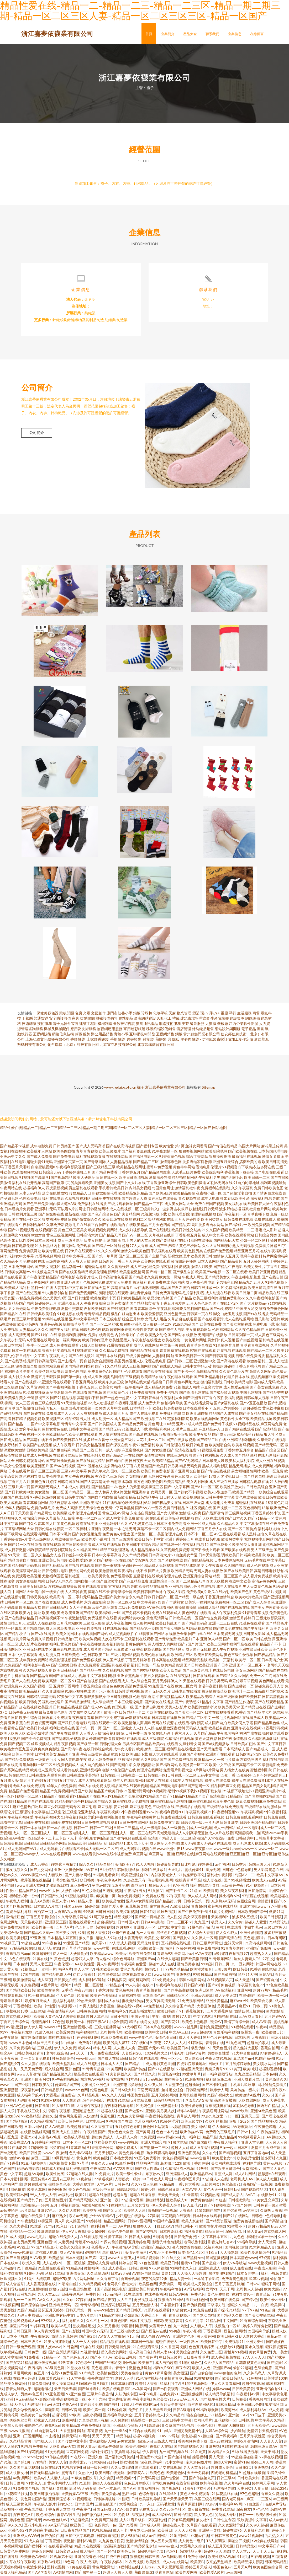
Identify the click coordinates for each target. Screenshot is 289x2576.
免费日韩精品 (174, 1509)
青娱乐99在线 (86, 2243)
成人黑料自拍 (253, 1535)
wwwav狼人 (168, 2547)
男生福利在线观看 (83, 1189)
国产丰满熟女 (173, 1603)
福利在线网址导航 (204, 1886)
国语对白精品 (268, 2106)
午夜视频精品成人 (170, 1697)
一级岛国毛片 (68, 1409)
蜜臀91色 (241, 2463)
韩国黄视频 (105, 1928)
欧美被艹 (145, 2363)
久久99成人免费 (144, 2185)
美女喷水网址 (264, 2064)
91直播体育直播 (226, 1346)
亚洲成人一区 (144, 1928)
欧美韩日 (164, 2531)
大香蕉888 (260, 2038)
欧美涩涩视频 (127, 1912)
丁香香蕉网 (212, 2332)
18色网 (68, 2563)
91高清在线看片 (120, 1288)
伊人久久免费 (65, 2049)
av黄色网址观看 (105, 1608)
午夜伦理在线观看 (178, 1377)
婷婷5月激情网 (246, 2442)
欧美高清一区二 (62, 1598)
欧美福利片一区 (108, 1613)
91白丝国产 (253, 2505)
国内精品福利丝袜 (79, 1367)
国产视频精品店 (254, 2190)
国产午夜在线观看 (64, 1734)
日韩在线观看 (204, 1676)
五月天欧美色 (259, 2426)
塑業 (195, 1014)
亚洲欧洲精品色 (55, 1435)
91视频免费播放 (34, 2447)
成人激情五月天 (116, 1414)
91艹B (49, 2227)
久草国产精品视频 (180, 2426)
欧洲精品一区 (205, 1760)
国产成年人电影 (172, 1330)
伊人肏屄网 (221, 2127)
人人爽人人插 (80, 1262)
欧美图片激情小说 (202, 1708)
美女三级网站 (246, 1671)
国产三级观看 (123, 1540)
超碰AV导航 (34, 2174)
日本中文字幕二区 (76, 1257)
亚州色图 (72, 2070)
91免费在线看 (153, 1897)
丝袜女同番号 (196, 1147)
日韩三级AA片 (98, 2022)
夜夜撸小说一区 (209, 1194)
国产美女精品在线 (254, 1414)
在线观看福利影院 (189, 1724)
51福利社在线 (127, 2568)
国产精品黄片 (231, 1262)
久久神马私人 (254, 2374)
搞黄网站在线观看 (126, 1739)
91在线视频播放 (115, 1629)
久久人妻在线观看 (35, 2064)
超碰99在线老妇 (13, 2148)
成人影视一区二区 (157, 1325)
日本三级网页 (227, 1697)
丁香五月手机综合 (41, 1918)
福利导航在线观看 (244, 1645)
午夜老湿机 (33, 2510)
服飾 (86, 1035)
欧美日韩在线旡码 (109, 2473)
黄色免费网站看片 (14, 1928)
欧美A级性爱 (266, 2515)
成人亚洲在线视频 (270, 1461)
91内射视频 (260, 2557)
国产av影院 (70, 2332)
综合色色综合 (93, 2101)
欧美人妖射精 (192, 2222)
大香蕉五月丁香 (153, 2316)
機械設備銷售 (107, 1019)
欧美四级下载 (137, 1755)
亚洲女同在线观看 (56, 1383)
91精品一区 (50, 2358)
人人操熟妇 (229, 2253)
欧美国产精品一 (245, 1493)
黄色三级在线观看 (45, 1404)
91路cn (195, 1891)
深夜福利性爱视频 (175, 1267)
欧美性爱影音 (201, 1970)
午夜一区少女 (171, 2059)
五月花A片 (64, 1928)
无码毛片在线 (255, 1561)
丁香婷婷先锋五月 (76, 1173)
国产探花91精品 (227, 2311)
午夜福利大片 (57, 1356)
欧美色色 (157, 2473)
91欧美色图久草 (84, 2479)
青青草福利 (89, 2306)
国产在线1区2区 (226, 1304)
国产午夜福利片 (256, 1629)
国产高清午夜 (71, 1750)
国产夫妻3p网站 (78, 1876)
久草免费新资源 (59, 1225)
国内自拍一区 (84, 1582)
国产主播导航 (156, 1257)
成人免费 (276, 2410)
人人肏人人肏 (276, 2143)
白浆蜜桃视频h (43, 1168)
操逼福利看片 (144, 1283)
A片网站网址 (83, 2279)
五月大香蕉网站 (219, 2012)
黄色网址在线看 (272, 1682)
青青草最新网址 (36, 1503)
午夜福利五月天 (187, 2180)
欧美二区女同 (186, 1687)
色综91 (171, 2552)
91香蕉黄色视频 (172, 1157)
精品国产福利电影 (60, 1278)
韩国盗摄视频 (217, 2258)
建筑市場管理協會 (195, 1019)
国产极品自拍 (183, 1273)
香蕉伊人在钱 (161, 2447)
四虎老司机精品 (224, 2473)
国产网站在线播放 (182, 1335)
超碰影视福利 (270, 2070)
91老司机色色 (190, 2363)
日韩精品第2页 (66, 1640)
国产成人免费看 (39, 1157)
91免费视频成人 (66, 1765)
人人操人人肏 (126, 2138)
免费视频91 (234, 2342)
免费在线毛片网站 (170, 1283)
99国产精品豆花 (44, 2248)
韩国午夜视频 (59, 2112)
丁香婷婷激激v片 (14, 1540)
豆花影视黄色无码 (250, 2363)
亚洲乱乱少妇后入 (127, 2426)
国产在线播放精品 (19, 1619)
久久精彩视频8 (260, 1739)
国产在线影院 (160, 1231)
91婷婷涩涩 (169, 2122)
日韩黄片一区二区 (19, 1603)
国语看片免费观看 (56, 1718)
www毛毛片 (36, 2237)
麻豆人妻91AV (64, 1902)
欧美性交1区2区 (157, 1939)
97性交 (268, 1959)
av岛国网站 (142, 2389)
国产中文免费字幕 (109, 1718)
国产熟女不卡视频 (188, 1493)
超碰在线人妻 (173, 2526)
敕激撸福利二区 (259, 1362)
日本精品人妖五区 (62, 1939)
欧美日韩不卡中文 (149, 1540)
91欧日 (212, 2253)
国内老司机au (233, 2500)
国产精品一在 (91, 1671)
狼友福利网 (274, 2405)
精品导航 (209, 2138)
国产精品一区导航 (106, 1246)
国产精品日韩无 (128, 2311)
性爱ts (11, 1891)
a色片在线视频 (204, 1587)
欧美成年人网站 (39, 1152)
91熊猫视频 (203, 2379)
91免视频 (254, 2379)
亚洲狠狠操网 (192, 2395)
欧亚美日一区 (81, 2526)
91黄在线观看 (78, 2568)
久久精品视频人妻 (37, 1671)
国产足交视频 (146, 2232)
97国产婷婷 (241, 2206)
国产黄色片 (148, 2358)
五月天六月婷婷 (226, 1409)
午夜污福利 (33, 2369)
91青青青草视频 (255, 1613)
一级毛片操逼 (228, 1760)
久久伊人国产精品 (218, 2363)
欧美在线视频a (162, 1713)
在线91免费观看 (64, 2374)
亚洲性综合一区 (162, 1582)
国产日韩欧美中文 (19, 1493)
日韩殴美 (239, 2400)
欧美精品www (101, 1954)
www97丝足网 (186, 2028)
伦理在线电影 (155, 1362)
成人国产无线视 (198, 1650)
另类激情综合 (61, 1393)
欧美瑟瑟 (56, 2258)
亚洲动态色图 (83, 2112)
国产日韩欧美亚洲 (198, 1666)
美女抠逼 (180, 2374)
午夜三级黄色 (91, 1755)
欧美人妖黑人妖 (13, 1734)
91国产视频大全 (220, 2096)
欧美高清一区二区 (56, 1682)
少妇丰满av (253, 1928)
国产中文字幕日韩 (271, 1745)
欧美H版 (250, 2070)
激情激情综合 (137, 2542)
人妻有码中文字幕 (68, 1288)
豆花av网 (274, 2337)
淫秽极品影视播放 (62, 1587)
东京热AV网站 (92, 2080)
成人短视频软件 (121, 1634)
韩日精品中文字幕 (30, 1356)
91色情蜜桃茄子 (149, 2379)
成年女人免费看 (119, 1283)
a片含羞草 (190, 2195)
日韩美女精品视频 (90, 1446)
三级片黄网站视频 (125, 1655)
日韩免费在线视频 (106, 1199)
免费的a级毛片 (43, 1509)
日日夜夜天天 (140, 1461)
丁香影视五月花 (188, 1236)
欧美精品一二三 (241, 1231)
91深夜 (188, 2489)
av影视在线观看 (138, 1718)
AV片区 (124, 2227)
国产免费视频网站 (83, 1294)
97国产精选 (29, 1975)
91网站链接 (15, 2190)
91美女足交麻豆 (266, 2201)
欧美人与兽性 (23, 1755)
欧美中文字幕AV (269, 1876)
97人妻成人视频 (122, 1944)
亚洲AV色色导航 (19, 2106)
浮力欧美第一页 (102, 1897)
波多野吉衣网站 (211, 1225)
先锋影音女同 (190, 1745)
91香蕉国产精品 (248, 1713)
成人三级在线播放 (224, 1482)
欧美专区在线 (53, 1252)
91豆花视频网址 (34, 2164)
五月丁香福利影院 (65, 2206)
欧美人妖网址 (84, 1178)
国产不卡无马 (101, 2358)
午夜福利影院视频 (70, 1168)
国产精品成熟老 (187, 1566)
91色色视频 (148, 2264)
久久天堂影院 (122, 2468)
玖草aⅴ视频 (258, 2279)
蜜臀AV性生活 (68, 2515)
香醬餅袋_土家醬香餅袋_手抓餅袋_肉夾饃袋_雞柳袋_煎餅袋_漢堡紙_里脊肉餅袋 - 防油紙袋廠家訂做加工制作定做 (161, 1040)
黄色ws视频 (272, 2164)
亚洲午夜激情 (102, 1530)
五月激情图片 (56, 2201)
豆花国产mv (243, 2059)
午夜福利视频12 (195, 1545)
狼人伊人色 (203, 2515)
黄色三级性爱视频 (238, 1655)
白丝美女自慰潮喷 (98, 1362)
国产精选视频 (230, 2154)
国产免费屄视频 (180, 1760)
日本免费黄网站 (21, 1267)
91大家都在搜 (63, 2106)
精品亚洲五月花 (247, 1252)
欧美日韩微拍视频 (44, 2494)
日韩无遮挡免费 (117, 2348)
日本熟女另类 (121, 2159)
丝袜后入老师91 (47, 2421)
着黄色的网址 (136, 1645)
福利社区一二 (76, 1577)
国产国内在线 (117, 1461)
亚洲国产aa (145, 1959)
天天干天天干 (103, 2437)
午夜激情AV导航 (125, 2248)
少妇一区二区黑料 (254, 1241)
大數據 (210, 1024)
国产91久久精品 (108, 1367)
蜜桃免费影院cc (232, 1299)
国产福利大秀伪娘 (119, 2458)
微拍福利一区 (95, 2269)
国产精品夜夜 (104, 2300)
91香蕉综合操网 (100, 2148)
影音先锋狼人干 (18, 2389)
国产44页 (22, 2085)
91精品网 (213, 2321)
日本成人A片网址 (48, 1907)
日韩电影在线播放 (186, 1692)
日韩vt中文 (246, 2133)
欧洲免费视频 (259, 1225)
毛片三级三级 (187, 1430)
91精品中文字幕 (210, 1703)
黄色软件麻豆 (273, 1409)
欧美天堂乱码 (63, 2064)
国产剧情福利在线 (171, 1241)
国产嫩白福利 (60, 1451)
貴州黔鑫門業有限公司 (201, 1035)
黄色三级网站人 (41, 1540)
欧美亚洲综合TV (135, 1876)
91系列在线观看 (157, 2311)
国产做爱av (134, 2112)
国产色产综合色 (100, 1215)
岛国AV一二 (244, 1876)
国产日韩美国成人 (102, 1425)
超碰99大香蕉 (146, 2384)
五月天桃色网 (197, 2300)
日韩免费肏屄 (185, 2237)
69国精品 (92, 2253)
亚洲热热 (183, 1975)
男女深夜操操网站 (30, 1582)
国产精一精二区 (159, 1273)
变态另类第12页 (154, 2279)
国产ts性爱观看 (165, 2389)
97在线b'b (140, 2043)
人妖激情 (90, 2117)
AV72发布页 (123, 2169)
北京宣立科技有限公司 (118, 1045)
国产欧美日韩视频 (34, 1729)
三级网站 (37, 2012)
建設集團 (237, 1019)
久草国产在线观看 (201, 2526)
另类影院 (7, 2311)
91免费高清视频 (142, 1393)
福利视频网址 (87, 2033)
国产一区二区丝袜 (104, 1325)
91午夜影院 (26, 2222)
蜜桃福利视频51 (162, 1430)
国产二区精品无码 (190, 1582)
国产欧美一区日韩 (111, 1713)
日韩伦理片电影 (55, 1571)
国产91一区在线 (21, 1545)
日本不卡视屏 (17, 2337)
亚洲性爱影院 (251, 1933)
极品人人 (218, 1923)
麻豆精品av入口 (211, 1430)
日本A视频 (74, 2258)
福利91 (66, 1986)
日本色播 (269, 2075)
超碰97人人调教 (217, 2552)
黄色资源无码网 (44, 1724)
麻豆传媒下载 (124, 1650)
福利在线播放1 (153, 1870)
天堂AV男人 (191, 2190)
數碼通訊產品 (147, 1024)
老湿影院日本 (57, 1886)
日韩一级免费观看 (20, 2348)
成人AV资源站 (71, 2253)
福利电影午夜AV (36, 1666)
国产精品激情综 (78, 1703)
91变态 (155, 2043)
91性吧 (123, 2500)
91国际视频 (50, 2101)
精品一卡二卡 (138, 1713)
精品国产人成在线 (223, 1414)
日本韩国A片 (128, 1923)
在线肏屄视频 (187, 2484)
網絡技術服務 (170, 1024)
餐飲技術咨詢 (124, 1024)
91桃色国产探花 (200, 1928)
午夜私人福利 (17, 1902)
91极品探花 (116, 1980)
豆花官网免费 (77, 2452)
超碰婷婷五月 (46, 1304)
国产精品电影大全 (56, 1975)
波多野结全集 (26, 1367)
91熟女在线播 (78, 2369)
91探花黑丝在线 (225, 2494)
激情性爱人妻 (112, 1907)
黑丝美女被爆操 (13, 2384)
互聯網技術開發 (142, 1035)
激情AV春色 (19, 2159)
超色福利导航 (30, 1477)
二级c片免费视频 (132, 1608)
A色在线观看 (19, 1959)
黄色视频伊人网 (102, 2442)
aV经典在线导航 (265, 2542)
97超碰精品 (202, 1975)
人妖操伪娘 (79, 1954)
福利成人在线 (109, 2001)
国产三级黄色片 (116, 1393)
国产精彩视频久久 (188, 2447)
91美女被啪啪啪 (57, 2342)
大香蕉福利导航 (72, 2431)
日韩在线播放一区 (205, 1288)
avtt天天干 (79, 2054)
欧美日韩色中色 (70, 2122)
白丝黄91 (138, 1886)
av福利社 (65, 2195)
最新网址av (183, 1954)
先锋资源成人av (26, 2321)
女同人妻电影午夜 (72, 1760)
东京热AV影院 (49, 2563)
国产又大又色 (273, 2169)
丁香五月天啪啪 (17, 1168)
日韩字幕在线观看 (143, 2059)
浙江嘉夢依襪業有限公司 (57, 33)
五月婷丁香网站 (66, 1687)
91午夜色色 (51, 1944)
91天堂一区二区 (21, 1556)
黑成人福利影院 (215, 1467)
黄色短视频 (124, 1991)
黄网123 (168, 2274)
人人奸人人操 (144, 1729)
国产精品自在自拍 (273, 1671)
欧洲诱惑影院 (48, 2232)
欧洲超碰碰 (41, 1954)
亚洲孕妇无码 (46, 1210)
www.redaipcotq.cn (120, 1088)
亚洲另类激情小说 (188, 2431)
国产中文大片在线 (131, 1183)
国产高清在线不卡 (37, 1440)
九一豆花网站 (243, 1965)
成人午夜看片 (64, 1446)
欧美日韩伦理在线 (170, 1446)
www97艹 (52, 2028)
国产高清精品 (266, 1430)
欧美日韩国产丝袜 (148, 1592)
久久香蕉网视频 (174, 2348)
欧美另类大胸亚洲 (247, 1545)
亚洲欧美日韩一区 (189, 1356)
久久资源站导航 (231, 2526)
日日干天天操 (18, 1514)
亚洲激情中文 (205, 1362)
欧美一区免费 (272, 1472)
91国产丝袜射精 (177, 2458)
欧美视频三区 (53, 1419)
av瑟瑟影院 (180, 2127)
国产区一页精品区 (149, 1918)
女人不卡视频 (80, 1608)
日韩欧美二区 (99, 1655)
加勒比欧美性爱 (237, 1199)
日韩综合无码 (50, 1173)
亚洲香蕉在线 (19, 1724)
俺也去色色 (33, 2426)
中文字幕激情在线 (254, 1524)
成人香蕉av (117, 2269)
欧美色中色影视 (120, 2232)
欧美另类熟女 (212, 1220)
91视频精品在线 (246, 1425)
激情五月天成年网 (266, 2148)
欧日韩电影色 (197, 1446)
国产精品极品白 (17, 1634)
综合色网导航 (123, 1959)
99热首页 (65, 2363)
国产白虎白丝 (200, 2143)
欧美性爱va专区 (273, 2300)
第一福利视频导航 (217, 2075)
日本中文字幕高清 (106, 1556)
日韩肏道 (42, 2106)
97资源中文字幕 (70, 1697)
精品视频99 (123, 1918)
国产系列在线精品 (14, 1771)
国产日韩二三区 (180, 1362)
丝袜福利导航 (129, 1760)
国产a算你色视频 (221, 1986)
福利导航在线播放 (181, 1750)
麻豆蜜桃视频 (133, 1451)
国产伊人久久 (11, 2526)
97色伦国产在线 (123, 1771)
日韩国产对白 (195, 1986)
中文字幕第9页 (149, 1603)
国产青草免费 (166, 1640)
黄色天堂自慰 (206, 1739)
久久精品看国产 (43, 2122)
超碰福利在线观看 (250, 1503)
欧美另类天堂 (229, 1708)
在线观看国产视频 (87, 1393)
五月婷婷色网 (139, 2243)
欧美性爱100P (275, 2379)
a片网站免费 (141, 2101)
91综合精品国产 (186, 1325)
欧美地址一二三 (241, 1692)
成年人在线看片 (229, 1587)
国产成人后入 (232, 2195)
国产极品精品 (265, 1655)
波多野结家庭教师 (197, 1162)
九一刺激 (180, 2327)
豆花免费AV (80, 1886)
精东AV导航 (187, 2112)
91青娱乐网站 (220, 1959)
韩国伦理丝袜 (128, 1870)
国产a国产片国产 (192, 1645)
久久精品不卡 (11, 1262)
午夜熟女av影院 (142, 2531)
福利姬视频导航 (273, 1183)
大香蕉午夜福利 (89, 2106)
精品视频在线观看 (114, 2342)
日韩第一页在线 (199, 1315)
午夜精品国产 (94, 2133)
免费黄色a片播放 (116, 1535)
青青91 (121, 2369)
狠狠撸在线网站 (171, 2300)
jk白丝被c (68, 2043)
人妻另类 (65, 2243)
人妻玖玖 (55, 1876)
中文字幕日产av (271, 2547)
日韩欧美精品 (38, 1451)
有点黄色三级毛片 (109, 1477)
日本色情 (20, 1965)
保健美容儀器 (47, 1014)
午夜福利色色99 (251, 1986)
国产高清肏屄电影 (111, 2290)
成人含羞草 (15, 2285)
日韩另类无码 (217, 1682)
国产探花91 (170, 2022)
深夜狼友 (243, 2510)
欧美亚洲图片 (38, 1467)
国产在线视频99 (27, 1383)
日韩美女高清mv (17, 1273)
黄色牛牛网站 (184, 1168)
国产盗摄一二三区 (154, 2148)
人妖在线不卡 (113, 1640)
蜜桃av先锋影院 (110, 2447)
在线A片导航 (275, 2505)
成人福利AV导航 (91, 1980)
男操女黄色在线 (55, 1430)
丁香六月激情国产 (141, 1467)
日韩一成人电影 (108, 1451)
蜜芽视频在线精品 (35, 1881)
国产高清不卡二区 (246, 1765)
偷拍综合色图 (59, 2185)
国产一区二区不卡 (251, 1666)
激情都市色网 (171, 1162)
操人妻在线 (212, 1881)
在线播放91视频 (230, 2348)
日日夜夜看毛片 (196, 2358)
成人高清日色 (140, 2353)
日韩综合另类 (266, 1236)
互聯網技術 (42, 1035)
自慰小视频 (91, 2416)
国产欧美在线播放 (158, 1372)
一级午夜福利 (133, 1388)
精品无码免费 (190, 1467)
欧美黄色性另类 (190, 1252)
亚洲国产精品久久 (155, 2248)
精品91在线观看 (87, 2547)
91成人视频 (15, 2237)
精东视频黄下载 (62, 2164)
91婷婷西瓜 (39, 2327)
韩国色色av (222, 2568)
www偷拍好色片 (227, 2374)
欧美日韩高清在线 (262, 1288)
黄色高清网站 (157, 1619)
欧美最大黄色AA (47, 2017)
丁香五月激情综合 (219, 1598)
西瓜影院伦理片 (267, 1320)
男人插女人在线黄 (234, 1771)
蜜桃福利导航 (63, 2001)
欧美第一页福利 (221, 1661)
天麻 (172, 1014)
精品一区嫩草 (11, 1629)
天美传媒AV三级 (74, 2494)
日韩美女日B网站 (33, 1587)
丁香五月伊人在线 (212, 1530)
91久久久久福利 (106, 1252)
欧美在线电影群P (116, 2389)
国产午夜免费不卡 (192, 1912)
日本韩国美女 (46, 1755)
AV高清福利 (225, 1991)
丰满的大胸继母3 (231, 2426)
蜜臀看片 (68, 2473)
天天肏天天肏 (168, 2195)
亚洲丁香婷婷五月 (179, 1540)
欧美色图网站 (136, 2447)
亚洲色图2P (17, 2531)
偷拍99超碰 (242, 2369)
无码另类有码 (159, 1477)
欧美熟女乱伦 (156, 1335)
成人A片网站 (245, 2174)
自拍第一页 (43, 1912)
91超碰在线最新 (252, 2473)
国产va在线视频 (63, 1467)
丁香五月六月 (19, 1482)
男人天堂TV (84, 1970)
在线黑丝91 (168, 2494)
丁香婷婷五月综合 (239, 1451)
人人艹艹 (124, 2300)
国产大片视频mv (253, 1304)
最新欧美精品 (125, 1498)
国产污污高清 (103, 1692)
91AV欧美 (38, 2258)
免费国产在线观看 (14, 1498)
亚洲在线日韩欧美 (253, 1650)
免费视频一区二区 (229, 1603)
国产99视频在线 (120, 1309)
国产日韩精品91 (55, 1608)
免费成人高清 (67, 1509)
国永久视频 (254, 2348)
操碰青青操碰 (140, 1294)
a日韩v (112, 2463)
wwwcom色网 (76, 2091)
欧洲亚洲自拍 (197, 1414)
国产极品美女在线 (167, 1503)
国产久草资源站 (32, 1388)
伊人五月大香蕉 (163, 2542)
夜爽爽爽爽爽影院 (45, 1750)
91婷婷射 (93, 2222)
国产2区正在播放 (253, 1404)
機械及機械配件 (57, 1030)
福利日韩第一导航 (145, 1666)
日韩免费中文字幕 (220, 1498)
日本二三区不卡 (179, 1923)
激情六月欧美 (202, 1267)
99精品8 (166, 2185)
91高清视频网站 (258, 1944)
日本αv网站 (33, 2127)
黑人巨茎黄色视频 (60, 1524)
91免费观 (147, 2138)
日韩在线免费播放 (250, 1356)
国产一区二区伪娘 (242, 1530)
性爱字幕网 (113, 2237)
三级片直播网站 (107, 2028)
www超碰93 (201, 2033)
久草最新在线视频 (271, 1440)
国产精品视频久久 (57, 2075)
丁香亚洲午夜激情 (60, 2542)
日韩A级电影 (183, 2410)
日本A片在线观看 (157, 2028)
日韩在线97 (50, 2468)
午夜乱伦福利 (168, 1309)
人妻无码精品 (30, 1194)
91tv (279, 2059)
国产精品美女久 (217, 1278)
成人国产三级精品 (163, 1246)
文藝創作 (98, 1014)
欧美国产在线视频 (37, 1446)
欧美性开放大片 (232, 1488)
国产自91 (111, 2405)
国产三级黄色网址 (197, 1671)
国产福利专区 (147, 1147)
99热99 (202, 2169)
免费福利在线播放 (92, 1204)
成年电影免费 (41, 1147)
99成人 (127, 2405)
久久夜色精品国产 (249, 1330)
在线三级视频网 (179, 1456)
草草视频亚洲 (11, 2510)
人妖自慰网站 (249, 2101)
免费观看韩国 (122, 1577)
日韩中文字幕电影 (79, 2536)
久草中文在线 (118, 1409)
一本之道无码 (125, 1530)
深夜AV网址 (235, 2232)
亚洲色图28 (206, 2426)
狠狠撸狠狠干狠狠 (173, 1435)
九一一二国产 (24, 2300)
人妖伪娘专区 (126, 2395)
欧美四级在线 (113, 1220)
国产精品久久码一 (39, 1933)
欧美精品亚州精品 (133, 1194)
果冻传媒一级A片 (244, 2091)
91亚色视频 (54, 2395)
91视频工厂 (9, 1944)
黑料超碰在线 (34, 1414)
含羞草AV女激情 (198, 2101)
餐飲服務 (197, 1024)
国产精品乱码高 (195, 1624)
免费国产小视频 (192, 1755)
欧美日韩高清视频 (133, 1178)
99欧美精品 (30, 2117)
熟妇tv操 (129, 2494)
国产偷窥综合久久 (87, 1220)
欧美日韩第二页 (245, 1294)
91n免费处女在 (165, 1980)
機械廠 (222, 1024)
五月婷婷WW (275, 2017)
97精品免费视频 (28, 1299)
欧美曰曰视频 (125, 2358)
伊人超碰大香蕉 (252, 2337)
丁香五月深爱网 (173, 1304)
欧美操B (277, 2306)
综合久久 (86, 1865)
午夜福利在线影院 (160, 2117)
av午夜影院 (9, 2038)
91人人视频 (145, 1865)
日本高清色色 (153, 1996)
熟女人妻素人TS (247, 1959)
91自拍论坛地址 (246, 1183)
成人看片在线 (68, 1771)
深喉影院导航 (61, 1550)
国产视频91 (170, 2489)
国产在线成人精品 (167, 1367)
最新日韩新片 (102, 1262)
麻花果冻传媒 (272, 1147)
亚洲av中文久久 (13, 1157)
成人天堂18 (244, 1980)
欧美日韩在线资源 (260, 1640)
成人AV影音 (261, 2022)
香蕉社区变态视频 (56, 1351)
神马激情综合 (63, 2059)
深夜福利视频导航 (265, 1199)
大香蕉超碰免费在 (60, 2096)
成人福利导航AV (30, 2096)
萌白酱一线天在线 (49, 1592)
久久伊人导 (153, 2085)
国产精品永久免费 (143, 1278)
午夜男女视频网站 (154, 1676)
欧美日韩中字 (212, 2342)
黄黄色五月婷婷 (44, 1482)
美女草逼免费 (260, 2353)
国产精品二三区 (146, 1162)
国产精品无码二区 (269, 1446)
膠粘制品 (125, 1019)
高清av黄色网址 (264, 1582)
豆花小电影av (35, 2526)
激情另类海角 (136, 2253)
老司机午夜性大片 (121, 2285)
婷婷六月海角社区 (257, 2327)
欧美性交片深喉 (212, 2227)
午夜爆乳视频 (126, 1404)
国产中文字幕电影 (45, 1425)
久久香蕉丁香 (102, 2127)
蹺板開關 (66, 1014)
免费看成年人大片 (61, 1414)
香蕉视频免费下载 (192, 2442)
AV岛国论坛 (171, 2557)
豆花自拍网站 (235, 2332)
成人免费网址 (262, 1467)
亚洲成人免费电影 (102, 2264)
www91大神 (49, 1891)
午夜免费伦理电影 (45, 1309)
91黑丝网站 (177, 2143)
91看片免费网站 (222, 1912)
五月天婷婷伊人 (165, 1682)
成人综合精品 (102, 1703)
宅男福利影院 (227, 1283)
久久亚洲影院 (53, 1692)
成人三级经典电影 (60, 1629)
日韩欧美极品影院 (131, 1299)
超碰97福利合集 (151, 2552)
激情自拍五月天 (13, 1624)
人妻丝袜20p (132, 2054)
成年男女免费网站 (34, 1661)
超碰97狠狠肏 (144, 2437)
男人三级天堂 (262, 1550)
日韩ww (252, 2285)
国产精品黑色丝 (267, 1724)
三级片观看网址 (120, 1204)
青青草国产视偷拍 (19, 1409)
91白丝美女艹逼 (184, 1556)
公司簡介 (36, 433)
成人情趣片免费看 (220, 1503)
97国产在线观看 (203, 1351)
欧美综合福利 (213, 1173)
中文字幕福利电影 (101, 1676)
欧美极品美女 (15, 1398)
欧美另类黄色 (99, 1577)
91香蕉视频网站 (48, 1257)
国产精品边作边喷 (239, 1703)
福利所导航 (193, 2232)
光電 (86, 1014)
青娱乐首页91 (11, 2001)
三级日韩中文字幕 (177, 2421)
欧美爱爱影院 (152, 1315)
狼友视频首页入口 (137, 1975)
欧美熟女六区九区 (14, 1750)
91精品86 (74, 2269)
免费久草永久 (99, 1472)
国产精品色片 (277, 1624)
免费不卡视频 (167, 1393)
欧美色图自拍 (64, 1152)
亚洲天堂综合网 (153, 2143)
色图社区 (107, 2117)
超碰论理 (59, 2416)
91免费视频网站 (190, 2001)
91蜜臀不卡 (236, 2227)
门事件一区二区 (36, 1346)
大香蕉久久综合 (193, 2547)
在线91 (148, 1986)
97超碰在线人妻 (79, 2174)
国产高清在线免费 (182, 1451)
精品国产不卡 (271, 1645)
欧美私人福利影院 (240, 1461)
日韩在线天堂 (95, 1288)
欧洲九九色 (26, 2295)
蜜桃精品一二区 (22, 2232)
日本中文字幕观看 (23, 1655)
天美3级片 (222, 1970)
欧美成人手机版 (76, 2138)
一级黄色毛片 (46, 1760)
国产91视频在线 (89, 1467)
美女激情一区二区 (49, 1493)
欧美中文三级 (220, 1765)
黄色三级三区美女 (72, 1231)
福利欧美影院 (255, 1556)
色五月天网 (84, 1928)
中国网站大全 (23, 1592)
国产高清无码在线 (194, 1393)
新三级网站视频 (238, 1514)
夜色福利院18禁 (256, 1509)
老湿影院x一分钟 (34, 2206)
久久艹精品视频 (135, 1556)
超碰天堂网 (222, 2463)
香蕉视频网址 (260, 2400)
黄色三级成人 (182, 1477)
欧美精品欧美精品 (201, 1697)
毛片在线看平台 (85, 1225)
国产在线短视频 (28, 1294)
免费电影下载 (264, 1325)
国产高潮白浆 (121, 1765)
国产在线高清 (11, 1765)
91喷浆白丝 (67, 2285)
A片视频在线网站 (41, 1341)
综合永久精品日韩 (136, 1598)
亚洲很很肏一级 (150, 1949)
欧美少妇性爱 (38, 1734)
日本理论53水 (171, 2232)
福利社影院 (99, 2452)
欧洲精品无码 (182, 1571)
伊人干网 (60, 1954)
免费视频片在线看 (102, 1619)
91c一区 (232, 2117)
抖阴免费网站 (39, 2384)
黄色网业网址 (103, 2568)
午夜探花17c (100, 2169)
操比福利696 (229, 1897)
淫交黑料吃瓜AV (82, 1713)
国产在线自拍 (272, 1278)
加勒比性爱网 (23, 1241)
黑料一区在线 (42, 1288)
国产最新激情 (213, 1514)
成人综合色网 (140, 1682)
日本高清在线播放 (166, 1718)
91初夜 (175, 2332)
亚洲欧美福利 (91, 1503)
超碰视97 (123, 1928)
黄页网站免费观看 (76, 1246)
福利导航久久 (73, 2321)
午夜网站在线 (11, 1189)
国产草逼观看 (146, 2468)
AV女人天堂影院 (111, 2337)
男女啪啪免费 (136, 1477)
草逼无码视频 (148, 2091)
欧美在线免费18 (142, 1954)
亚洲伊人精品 (211, 1640)
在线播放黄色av (68, 1540)
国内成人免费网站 (182, 1530)
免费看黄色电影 (234, 2279)
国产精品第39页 (168, 1902)
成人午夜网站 (38, 1283)
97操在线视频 (91, 2348)
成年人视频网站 (17, 1509)
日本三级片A (30, 2342)
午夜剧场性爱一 (82, 2290)
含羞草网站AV (146, 2122)
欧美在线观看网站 (239, 1236)
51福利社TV (170, 2384)
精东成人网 (102, 2049)
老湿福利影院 (114, 2547)
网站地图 (219, 1128)
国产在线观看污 (211, 1320)
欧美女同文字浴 (240, 1724)
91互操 (84, 2484)
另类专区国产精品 (137, 1745)
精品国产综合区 (267, 1451)
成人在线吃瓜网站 (239, 1320)
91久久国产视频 (215, 1231)
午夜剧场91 (67, 2007)
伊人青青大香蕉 (46, 2332)
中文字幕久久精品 (270, 2421)
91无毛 (133, 2337)
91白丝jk (164, 2431)
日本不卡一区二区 (198, 1535)
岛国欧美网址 (118, 1241)
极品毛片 (279, 1991)
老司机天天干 (45, 2442)
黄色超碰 (188, 2437)
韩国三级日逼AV (263, 2447)
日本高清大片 (160, 1556)
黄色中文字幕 (11, 2174)
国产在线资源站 (47, 1603)
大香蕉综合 (128, 2505)
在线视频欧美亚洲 (37, 1708)
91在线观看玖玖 (146, 2348)
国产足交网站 (41, 1870)
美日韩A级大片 (123, 2091)
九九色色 (237, 2237)
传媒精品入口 (80, 1194)
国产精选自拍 (255, 1477)
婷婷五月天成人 (37, 2001)
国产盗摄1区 (277, 2363)
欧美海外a (229, 2410)
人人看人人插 (91, 1734)
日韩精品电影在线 (254, 1482)
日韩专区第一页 (196, 1902)
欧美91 (81, 2195)
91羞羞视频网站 (25, 1173)
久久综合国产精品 (180, 2007)
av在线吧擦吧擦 (147, 1288)
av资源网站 (22, 2479)
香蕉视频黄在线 (218, 2106)
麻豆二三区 (40, 2159)
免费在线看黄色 (101, 1335)
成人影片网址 (144, 1624)
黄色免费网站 (208, 1949)
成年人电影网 (212, 1199)
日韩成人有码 (53, 2169)
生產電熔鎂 (220, 1019)
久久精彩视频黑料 (117, 1671)
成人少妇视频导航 (133, 1231)
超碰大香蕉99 (98, 1933)
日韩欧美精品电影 (238, 1383)
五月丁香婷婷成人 (149, 2416)
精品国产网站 (23, 1304)
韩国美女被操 (225, 2101)
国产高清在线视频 (143, 1435)
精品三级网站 (114, 2222)
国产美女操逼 (155, 1451)
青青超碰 (198, 1907)
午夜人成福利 (87, 2563)
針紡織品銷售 (203, 1030)
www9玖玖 (239, 2112)
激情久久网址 (260, 1372)
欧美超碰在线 (78, 2127)
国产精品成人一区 (260, 1750)
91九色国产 (235, 2043)
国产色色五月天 (75, 2358)
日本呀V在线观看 (207, 2216)
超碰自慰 (120, 2195)
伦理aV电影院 (28, 2169)
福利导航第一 (243, 2295)
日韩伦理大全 (110, 1745)
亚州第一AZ (238, 2416)
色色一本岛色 (167, 2133)
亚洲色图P (118, 2321)
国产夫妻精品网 (127, 1215)
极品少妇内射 (158, 1299)
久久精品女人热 (48, 1556)
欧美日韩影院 (271, 1918)
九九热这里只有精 (93, 2421)
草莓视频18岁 (17, 2012)
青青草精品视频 (97, 1315)
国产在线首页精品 (90, 1461)
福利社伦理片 (53, 1703)
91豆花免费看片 (147, 2159)
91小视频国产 (257, 1886)
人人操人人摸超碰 (191, 2274)
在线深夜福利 (181, 1676)
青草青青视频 (87, 1152)
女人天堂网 (267, 2243)
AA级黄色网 (55, 2369)
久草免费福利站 (22, 2049)
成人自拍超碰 (166, 2363)
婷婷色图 (16, 2521)
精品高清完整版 (195, 1661)
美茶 (185, 1024)
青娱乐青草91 (216, 2070)
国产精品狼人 (174, 1650)
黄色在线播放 (246, 1498)
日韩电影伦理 (23, 1246)
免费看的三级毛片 (220, 2133)
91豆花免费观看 (114, 2038)
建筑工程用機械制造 (95, 1024)
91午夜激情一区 (165, 1152)
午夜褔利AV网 (248, 2395)
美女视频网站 (11, 2369)
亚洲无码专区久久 (113, 1524)
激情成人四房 (190, 1514)
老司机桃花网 (111, 2033)
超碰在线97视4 (129, 2007)
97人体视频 (158, 2269)
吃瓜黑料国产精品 (194, 1309)
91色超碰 (267, 2311)
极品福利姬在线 (161, 1220)
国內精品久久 (219, 2452)
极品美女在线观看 (88, 2075)
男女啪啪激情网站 (246, 1472)
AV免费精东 (153, 2007)
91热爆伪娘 (116, 2410)
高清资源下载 (114, 1755)
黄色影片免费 (91, 2405)
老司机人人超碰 (249, 2290)
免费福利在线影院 (215, 1189)
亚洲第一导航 (209, 2531)
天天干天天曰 (264, 2552)
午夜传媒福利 (268, 2133)
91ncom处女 (33, 2458)
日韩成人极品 (208, 1608)
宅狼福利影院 (178, 1419)
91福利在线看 (242, 2028)
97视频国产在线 (119, 2122)
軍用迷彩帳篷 (134, 1030)
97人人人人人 (175, 2043)
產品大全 (190, 34)
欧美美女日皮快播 (35, 2416)
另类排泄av (78, 2463)
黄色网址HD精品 (161, 1425)
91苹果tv (133, 2080)
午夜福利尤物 (21, 2033)
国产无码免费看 (209, 1750)
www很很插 (19, 2431)
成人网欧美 (194, 2059)
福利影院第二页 (219, 2080)
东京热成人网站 (18, 2017)
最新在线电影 (76, 1215)
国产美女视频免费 (87, 1535)
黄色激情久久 (276, 2080)
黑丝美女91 (162, 2400)
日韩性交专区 (224, 2521)
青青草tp (263, 2295)
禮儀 (176, 1019)
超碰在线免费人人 (63, 2237)
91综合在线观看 (142, 2431)
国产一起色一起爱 (114, 1398)
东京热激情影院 (33, 2038)
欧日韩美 (87, 1881)
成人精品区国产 (127, 1419)
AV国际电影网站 (145, 2274)
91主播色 (52, 2437)
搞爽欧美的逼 (250, 1162)
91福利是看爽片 (106, 1876)
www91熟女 (103, 2311)
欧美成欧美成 (53, 1613)
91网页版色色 (100, 1918)
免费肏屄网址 (30, 1252)
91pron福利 (112, 2295)
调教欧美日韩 (232, 1556)
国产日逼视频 (17, 2258)
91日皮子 (257, 2416)
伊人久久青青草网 (225, 2384)
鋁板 (136, 1014)
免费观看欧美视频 (26, 1577)
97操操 (153, 2216)
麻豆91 (244, 2007)
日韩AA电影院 (152, 1923)
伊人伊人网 (33, 2028)
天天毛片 (175, 1870)
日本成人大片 (112, 2064)
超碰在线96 (232, 2531)
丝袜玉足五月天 (46, 2043)
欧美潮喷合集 (220, 1446)
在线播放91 (267, 2195)
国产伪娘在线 (52, 2536)
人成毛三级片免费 (186, 1173)
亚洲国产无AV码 (151, 2049)
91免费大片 (104, 2174)
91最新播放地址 (142, 2012)
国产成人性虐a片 (149, 2169)
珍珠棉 (146, 1014)
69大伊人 (17, 2405)
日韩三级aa (226, 2479)
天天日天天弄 (65, 2389)
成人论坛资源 (49, 1949)
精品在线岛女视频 (144, 2022)
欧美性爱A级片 (211, 2573)
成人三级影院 (153, 1739)
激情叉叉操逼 (273, 1157)
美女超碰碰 (96, 2232)
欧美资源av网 (17, 2195)
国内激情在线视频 (151, 1456)
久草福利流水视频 (179, 2169)
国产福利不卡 (35, 2547)
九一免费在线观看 (104, 2054)
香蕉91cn (28, 2138)
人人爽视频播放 (89, 1414)
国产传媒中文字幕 (72, 2442)
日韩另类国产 (64, 1147)
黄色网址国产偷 (33, 2500)
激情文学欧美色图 (135, 1252)
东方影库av (159, 1907)
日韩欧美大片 (248, 2479)
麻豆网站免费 (271, 1425)
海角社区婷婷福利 (180, 1949)
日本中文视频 (140, 2321)
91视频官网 (9, 2306)
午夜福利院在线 (169, 1986)
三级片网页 (210, 2185)
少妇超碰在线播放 (130, 2216)
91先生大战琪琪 (37, 2279)
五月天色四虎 (160, 1225)
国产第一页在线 (74, 1377)
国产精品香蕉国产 (45, 1676)
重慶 (224, 1014)
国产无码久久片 (158, 1692)
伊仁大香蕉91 (84, 1975)
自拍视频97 (238, 1954)
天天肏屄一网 (170, 2285)
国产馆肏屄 (232, 2211)
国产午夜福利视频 (60, 1388)
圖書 (260, 1030)
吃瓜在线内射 (219, 1592)
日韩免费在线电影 (238, 1220)
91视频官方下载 (235, 1168)
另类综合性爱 (218, 2054)
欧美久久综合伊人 (74, 2248)
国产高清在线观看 (231, 1362)
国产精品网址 (41, 1514)
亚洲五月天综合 (225, 1162)
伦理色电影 (99, 2091)
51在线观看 (133, 2295)
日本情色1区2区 (191, 2253)
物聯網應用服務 (110, 1030)
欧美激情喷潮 (106, 1571)
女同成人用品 (156, 1320)
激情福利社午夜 (187, 1189)
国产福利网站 (167, 1765)
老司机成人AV (242, 2180)
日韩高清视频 (273, 1697)
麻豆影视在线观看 (67, 1650)
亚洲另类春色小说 (89, 2557)
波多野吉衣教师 (175, 1210)
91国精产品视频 (166, 2222)
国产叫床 (33, 2521)
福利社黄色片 (60, 1645)
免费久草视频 (42, 1640)
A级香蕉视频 (73, 2017)
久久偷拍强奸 (118, 1267)
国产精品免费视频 (19, 1760)
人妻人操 (261, 2489)
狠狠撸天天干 (144, 2227)
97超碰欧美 (79, 2521)
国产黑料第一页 (88, 2573)
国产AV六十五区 (148, 1509)
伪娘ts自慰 (58, 2290)
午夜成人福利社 (226, 2143)
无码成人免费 (197, 1729)
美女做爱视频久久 (28, 2410)
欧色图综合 (45, 2515)
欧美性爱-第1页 (172, 1147)
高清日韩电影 (265, 1571)
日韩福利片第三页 (23, 1215)
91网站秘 (97, 2463)
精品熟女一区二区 (145, 2421)
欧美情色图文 (108, 2374)
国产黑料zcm (193, 2258)
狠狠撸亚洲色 (131, 1325)
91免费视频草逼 (36, 1393)
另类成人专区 (226, 2515)
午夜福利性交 (171, 2290)
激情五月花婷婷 (64, 2337)
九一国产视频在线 (173, 2452)
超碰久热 (49, 2117)
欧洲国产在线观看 (220, 1755)
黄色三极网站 (190, 1246)
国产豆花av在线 (154, 2332)
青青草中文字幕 (74, 1425)
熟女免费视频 (129, 1897)
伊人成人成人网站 (202, 1897)
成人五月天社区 (221, 2547)
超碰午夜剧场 (253, 2384)
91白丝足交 (171, 2258)
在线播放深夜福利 (170, 1729)
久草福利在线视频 (179, 1739)
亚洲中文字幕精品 (83, 1320)
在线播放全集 (176, 1634)
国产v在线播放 (43, 1634)
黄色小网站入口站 (62, 2484)
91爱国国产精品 (76, 1944)
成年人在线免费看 (144, 1414)
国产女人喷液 (167, 1514)
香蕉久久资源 (272, 2494)
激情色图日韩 (166, 2038)
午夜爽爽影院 (95, 1304)
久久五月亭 (194, 2321)
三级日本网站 (11, 1346)
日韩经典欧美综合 (41, 1315)
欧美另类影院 (17, 1939)
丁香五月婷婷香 (138, 1661)
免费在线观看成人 (166, 1613)
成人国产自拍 (216, 1724)
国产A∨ (129, 2489)
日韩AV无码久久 (59, 1582)
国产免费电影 (64, 1157)
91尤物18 (121, 2515)
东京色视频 (29, 1986)
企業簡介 (168, 34)
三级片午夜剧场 (100, 2395)
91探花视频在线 (78, 1692)
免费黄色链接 (202, 2201)
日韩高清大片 (87, 1236)
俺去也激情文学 (100, 2379)
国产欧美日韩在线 (67, 1440)
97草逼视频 (103, 2180)
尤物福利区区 (53, 1577)
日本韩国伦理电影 (273, 1152)
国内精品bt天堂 (226, 1241)
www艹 (6, 2085)
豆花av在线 (200, 2536)
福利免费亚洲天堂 (214, 2028)
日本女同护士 (95, 1241)
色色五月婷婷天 (201, 2348)
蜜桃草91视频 (235, 2353)
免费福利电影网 (172, 1414)
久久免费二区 (211, 2353)
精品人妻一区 (89, 1902)
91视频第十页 (61, 2557)
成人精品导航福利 (219, 2395)
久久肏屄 (106, 2479)
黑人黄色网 (206, 2337)
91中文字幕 (174, 2463)
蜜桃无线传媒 (133, 2001)
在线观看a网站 (123, 1949)
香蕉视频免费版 (149, 1650)
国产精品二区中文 (196, 1718)
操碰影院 (52, 2410)
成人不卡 (120, 2531)
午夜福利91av (146, 2405)
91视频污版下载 (154, 1215)
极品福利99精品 (250, 1435)
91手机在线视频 (41, 1996)
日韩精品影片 (52, 2091)
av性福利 (222, 1865)
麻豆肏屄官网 (212, 1388)
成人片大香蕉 (190, 2038)
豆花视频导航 (136, 1907)
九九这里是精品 (247, 2075)
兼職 (78, 1035)
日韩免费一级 (136, 1734)
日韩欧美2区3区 (249, 1755)
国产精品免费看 (105, 1173)
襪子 (140, 1088)
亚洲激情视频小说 (77, 2028)
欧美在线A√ (19, 2143)
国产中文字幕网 (177, 1488)
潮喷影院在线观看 (114, 1294)
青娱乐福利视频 (226, 2033)
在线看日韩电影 (207, 1540)
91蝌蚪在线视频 (55, 1320)
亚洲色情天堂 (175, 1315)
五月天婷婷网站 (256, 1262)
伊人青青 (149, 2452)
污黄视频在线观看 (231, 1351)
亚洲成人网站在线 (195, 2389)
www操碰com (168, 2138)
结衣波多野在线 (262, 1168)
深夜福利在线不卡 (132, 1571)
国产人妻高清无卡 (95, 1482)
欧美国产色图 (241, 1592)
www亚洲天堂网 (30, 1886)
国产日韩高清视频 (220, 1356)
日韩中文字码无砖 (197, 1367)
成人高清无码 (19, 1335)
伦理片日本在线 (237, 1377)
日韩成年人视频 (256, 1398)
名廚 (78, 1014)
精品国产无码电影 (26, 1566)
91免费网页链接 (104, 2521)
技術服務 (44, 1024)
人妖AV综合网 (216, 2431)
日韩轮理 (245, 2421)
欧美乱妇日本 (188, 1640)
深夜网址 (69, 2421)
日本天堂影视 (209, 1556)
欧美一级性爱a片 (129, 2174)
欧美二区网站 (218, 1645)
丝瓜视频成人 (42, 1745)
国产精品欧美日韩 (20, 1991)
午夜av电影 (83, 1991)
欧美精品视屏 (261, 1419)
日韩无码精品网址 (44, 2473)
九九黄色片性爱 (111, 2542)
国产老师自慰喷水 (149, 1708)
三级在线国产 (106, 2505)
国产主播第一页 (70, 1362)
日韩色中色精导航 (237, 1870)
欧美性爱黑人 (120, 1341)
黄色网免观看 (70, 2117)
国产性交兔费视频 (214, 1619)
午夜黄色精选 (265, 2127)
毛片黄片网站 (19, 1640)
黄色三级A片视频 (267, 1592)
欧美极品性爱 (113, 1902)
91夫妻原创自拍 (55, 1294)
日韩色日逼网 (168, 2190)
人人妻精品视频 (119, 1162)
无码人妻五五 (41, 1965)
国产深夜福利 (227, 2437)
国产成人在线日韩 (112, 2059)
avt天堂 (53, 2405)
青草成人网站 (188, 2117)
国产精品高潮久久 (83, 2201)
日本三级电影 (110, 1320)
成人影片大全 (19, 1377)
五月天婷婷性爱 (187, 1220)
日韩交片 (239, 1865)
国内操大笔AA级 (63, 1204)
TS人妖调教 (215, 2542)
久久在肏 (209, 2154)
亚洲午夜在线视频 (246, 1729)
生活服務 (244, 1014)
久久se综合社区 (172, 2510)
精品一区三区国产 (227, 1577)
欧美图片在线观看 (155, 1262)
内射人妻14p (163, 2353)
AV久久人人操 (113, 2096)
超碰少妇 (92, 1907)
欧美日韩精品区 (66, 1671)
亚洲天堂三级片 (122, 1440)
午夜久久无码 (102, 2164)
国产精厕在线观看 (239, 1430)
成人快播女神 (17, 2473)
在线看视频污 (91, 2237)
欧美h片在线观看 (150, 1519)
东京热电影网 (11, 1671)
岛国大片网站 (249, 1147)
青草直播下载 (258, 1215)
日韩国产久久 (52, 1897)
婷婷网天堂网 (263, 2484)
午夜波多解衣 (112, 2563)
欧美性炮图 (55, 2174)
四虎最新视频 (57, 1189)
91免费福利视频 (234, 1288)
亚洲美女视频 (104, 1183)
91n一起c (227, 2148)
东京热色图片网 (198, 2463)
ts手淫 (66, 1991)
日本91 (243, 2148)
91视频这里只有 (45, 1273)
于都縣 (27, 1019)
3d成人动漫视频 (101, 1404)
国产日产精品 (181, 1299)
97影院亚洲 (44, 2400)
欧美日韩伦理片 (95, 1341)
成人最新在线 (198, 2510)
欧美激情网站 (24, 1980)
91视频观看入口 (251, 2138)
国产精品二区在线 (211, 1440)
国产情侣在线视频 (215, 1472)
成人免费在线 (241, 2269)
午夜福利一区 (30, 1435)
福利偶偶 (280, 2258)
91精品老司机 (110, 2316)
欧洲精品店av (201, 2174)
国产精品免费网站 (132, 1425)
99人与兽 (132, 1986)
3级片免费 (120, 1886)
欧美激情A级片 (247, 2096)
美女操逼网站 (63, 2384)
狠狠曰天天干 (160, 1886)
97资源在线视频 (255, 1897)
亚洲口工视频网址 (28, 2437)
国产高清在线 (230, 1939)
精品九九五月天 (251, 1283)
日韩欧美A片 (42, 2085)
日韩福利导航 (129, 1996)
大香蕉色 (107, 2007)
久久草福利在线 (237, 2484)
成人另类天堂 (226, 1996)
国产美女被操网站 (259, 2316)
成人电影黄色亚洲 (160, 2064)
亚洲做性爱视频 (89, 1629)
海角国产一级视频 (257, 2185)
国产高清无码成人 (45, 1488)
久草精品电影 (88, 2096)
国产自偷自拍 (225, 1975)
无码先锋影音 (148, 1944)
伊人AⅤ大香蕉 (73, 2232)
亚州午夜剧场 (123, 1933)
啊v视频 (129, 2363)
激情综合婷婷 (34, 1519)
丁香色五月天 (87, 1388)
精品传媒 (123, 2437)
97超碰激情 (37, 2148)
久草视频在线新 (162, 1236)
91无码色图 (145, 2106)
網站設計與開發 (227, 1030)
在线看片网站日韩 (67, 1456)
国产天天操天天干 (177, 2500)
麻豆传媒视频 (45, 2363)
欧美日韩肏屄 (30, 1703)
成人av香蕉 (39, 1865)
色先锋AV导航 (80, 2154)
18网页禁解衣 (63, 2159)
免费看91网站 (223, 2510)
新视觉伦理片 (179, 1257)
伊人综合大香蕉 (201, 1933)
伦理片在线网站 (149, 1771)
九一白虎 (261, 2306)
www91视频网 (251, 2536)
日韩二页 (222, 1965)
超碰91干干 (153, 1970)
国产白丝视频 (247, 1341)
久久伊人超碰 (70, 2211)
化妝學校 (160, 1014)
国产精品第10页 (184, 1225)
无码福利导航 (224, 2489)
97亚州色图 (75, 2395)
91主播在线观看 (51, 2269)
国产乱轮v (181, 1939)
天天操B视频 (10, 2568)
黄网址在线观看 (228, 1928)
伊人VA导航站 (234, 2264)
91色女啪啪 (91, 1891)
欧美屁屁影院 (193, 1498)
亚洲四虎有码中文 (59, 2316)
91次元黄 (198, 2452)
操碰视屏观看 (273, 1734)
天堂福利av (251, 2169)
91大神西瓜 (131, 2028)
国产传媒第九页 (202, 2479)
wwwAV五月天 (186, 2400)
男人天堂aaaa (48, 2295)
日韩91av (231, 2190)
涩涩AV (215, 2022)
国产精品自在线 (253, 1708)
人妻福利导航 (163, 1356)
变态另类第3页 (55, 1299)
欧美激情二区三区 (151, 1750)
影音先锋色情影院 (167, 2243)
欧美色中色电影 (194, 2022)
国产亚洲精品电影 (208, 1377)
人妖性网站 (70, 1891)
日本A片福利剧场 (14, 2180)
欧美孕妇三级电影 (49, 1372)
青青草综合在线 (199, 1346)
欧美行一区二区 (248, 1661)
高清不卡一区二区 (151, 1530)
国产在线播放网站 (198, 1404)
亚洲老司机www (252, 1907)
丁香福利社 (22, 2007)
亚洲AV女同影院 (139, 1902)
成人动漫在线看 (218, 1294)
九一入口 (147, 2505)
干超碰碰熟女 (250, 1409)
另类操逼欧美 (82, 1183)
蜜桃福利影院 (261, 1771)
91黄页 (235, 2070)
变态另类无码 (24, 2243)
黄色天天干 (212, 2190)
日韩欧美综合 (257, 1488)
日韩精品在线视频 (67, 1708)
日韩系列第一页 (241, 1335)
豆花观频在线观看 (176, 2216)
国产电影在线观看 (269, 1173)
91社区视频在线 (199, 1509)
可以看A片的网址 (71, 1210)
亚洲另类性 (255, 2342)
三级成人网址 (165, 2442)
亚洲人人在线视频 (41, 1624)
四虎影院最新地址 (191, 2064)
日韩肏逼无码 (67, 2552)
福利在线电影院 (275, 1760)
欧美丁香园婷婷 (196, 2164)
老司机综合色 (57, 2054)
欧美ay (121, 1954)
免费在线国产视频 (209, 1204)
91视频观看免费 (210, 1451)
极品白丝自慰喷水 (269, 1692)
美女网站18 (200, 2127)
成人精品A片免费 (158, 1388)
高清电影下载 (88, 1398)
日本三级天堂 (193, 1503)
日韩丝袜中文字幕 (76, 1556)
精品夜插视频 (65, 1745)
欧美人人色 (201, 2369)
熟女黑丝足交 (84, 2327)
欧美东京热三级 (111, 1383)
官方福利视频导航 (123, 1587)
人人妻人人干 (201, 2327)
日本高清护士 (272, 1661)
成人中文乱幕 (213, 1236)
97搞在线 (83, 2300)
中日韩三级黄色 (224, 2536)
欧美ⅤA (84, 2049)
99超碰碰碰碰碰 (244, 2458)
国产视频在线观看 (79, 1566)
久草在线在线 (276, 1535)
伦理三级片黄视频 (26, 1320)
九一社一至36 (115, 2431)
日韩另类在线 (38, 1598)
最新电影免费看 (275, 1765)
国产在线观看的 (112, 1225)
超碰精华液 (154, 2201)
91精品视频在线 (199, 1629)
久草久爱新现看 (170, 2568)
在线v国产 (247, 1996)
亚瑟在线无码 (159, 1734)
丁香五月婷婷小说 (266, 1514)
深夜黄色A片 (23, 2515)
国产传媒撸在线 (51, 1215)
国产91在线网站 (236, 2216)
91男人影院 (88, 2007)
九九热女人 (274, 2536)
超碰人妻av (86, 2447)
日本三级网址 (46, 1241)
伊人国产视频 (113, 1661)
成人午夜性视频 (225, 1650)
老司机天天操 (278, 1666)
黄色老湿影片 (254, 1939)
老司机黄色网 (163, 2484)
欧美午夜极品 (200, 1435)
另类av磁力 (101, 1886)
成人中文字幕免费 (120, 1519)
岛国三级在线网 (207, 2500)
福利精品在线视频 (273, 1341)
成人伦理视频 (258, 1566)
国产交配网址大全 (142, 1561)
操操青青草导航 (188, 1881)
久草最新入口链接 (60, 1519)
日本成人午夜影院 (76, 1488)
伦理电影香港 (144, 1697)
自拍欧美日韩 (95, 1309)
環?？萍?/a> (210, 1014)
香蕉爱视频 (130, 2279)
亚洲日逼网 (204, 1991)
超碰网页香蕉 (121, 1330)
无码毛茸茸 (165, 2505)
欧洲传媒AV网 (191, 2133)
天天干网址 (269, 2452)
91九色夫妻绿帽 (130, 2117)
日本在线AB (10, 2264)
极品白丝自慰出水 (125, 1315)
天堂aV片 (104, 2185)
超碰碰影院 (106, 1923)
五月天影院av (105, 2154)
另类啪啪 (56, 2148)
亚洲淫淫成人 (177, 2174)
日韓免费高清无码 (167, 1294)
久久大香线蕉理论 (217, 1246)
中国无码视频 (251, 1393)
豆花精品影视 (17, 2494)
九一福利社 (191, 2138)
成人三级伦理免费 (145, 1267)
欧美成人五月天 (43, 1771)
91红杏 (220, 2201)
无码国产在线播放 (212, 1335)
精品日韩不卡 (186, 2227)
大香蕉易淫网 (83, 2185)
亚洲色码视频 (51, 1325)
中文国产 (230, 2321)
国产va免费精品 (222, 1309)
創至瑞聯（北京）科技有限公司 (73, 1045)
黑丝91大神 (247, 1975)
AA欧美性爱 (84, 1965)
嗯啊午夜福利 (251, 1257)
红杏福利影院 (113, 1645)
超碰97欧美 (61, 2279)
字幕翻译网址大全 (19, 1530)
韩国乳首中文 (169, 2075)
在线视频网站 (117, 1157)
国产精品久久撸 (230, 2316)
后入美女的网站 (114, 2353)
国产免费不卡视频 (136, 1613)
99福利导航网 (207, 2410)
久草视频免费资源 (175, 1550)
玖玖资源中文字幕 (252, 2521)
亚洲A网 (244, 1991)
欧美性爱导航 (192, 2106)
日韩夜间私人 (46, 1409)
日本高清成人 (234, 1750)
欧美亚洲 (7, 2096)
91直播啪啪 (37, 2290)
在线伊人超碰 (168, 1959)
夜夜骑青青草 (83, 1718)
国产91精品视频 (63, 1398)
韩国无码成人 (104, 2510)
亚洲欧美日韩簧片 (143, 2290)
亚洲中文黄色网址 (68, 1870)
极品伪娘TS (200, 2049)
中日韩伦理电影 (119, 1697)
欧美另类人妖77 (116, 2043)
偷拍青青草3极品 (178, 2379)
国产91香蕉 (9, 2164)
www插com (85, 2059)
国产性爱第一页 (174, 2479)
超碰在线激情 (35, 2185)
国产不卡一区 (185, 1372)
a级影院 (220, 1954)
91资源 (82, 1996)
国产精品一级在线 (189, 1598)
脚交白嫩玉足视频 (228, 1315)
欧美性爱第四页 (145, 1330)
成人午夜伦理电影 (200, 1283)
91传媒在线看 (56, 2458)
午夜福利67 (117, 2012)
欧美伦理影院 (179, 1215)
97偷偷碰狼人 (271, 2054)
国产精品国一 (102, 1488)
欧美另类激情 (118, 1304)
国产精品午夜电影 (228, 1267)
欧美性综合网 (30, 1718)
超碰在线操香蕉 (142, 2195)
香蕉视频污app (18, 1954)
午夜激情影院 (76, 1619)
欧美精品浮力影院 (248, 2563)
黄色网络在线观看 (196, 1613)
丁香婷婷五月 (129, 1173)
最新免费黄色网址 (53, 1713)
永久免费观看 (89, 1666)
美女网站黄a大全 (131, 1619)
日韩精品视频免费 (26, 1419)
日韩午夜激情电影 (232, 1739)
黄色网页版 (57, 2190)
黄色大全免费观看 (194, 2494)
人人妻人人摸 (58, 2479)
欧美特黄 (210, 1891)
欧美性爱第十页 (103, 1299)
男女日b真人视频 (221, 1341)
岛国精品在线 (207, 1372)
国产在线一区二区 (26, 1220)
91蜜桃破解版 (76, 1897)
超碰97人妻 (181, 2017)
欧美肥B (197, 2563)
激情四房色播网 (184, 1262)
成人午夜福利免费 (226, 1613)
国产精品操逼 (17, 2122)
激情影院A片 (137, 2473)
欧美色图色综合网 (267, 2568)
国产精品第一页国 (144, 1629)
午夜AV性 (70, 2405)
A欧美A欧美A (93, 2206)
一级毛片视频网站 (226, 1718)
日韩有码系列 (72, 2295)
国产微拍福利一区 (97, 2515)
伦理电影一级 (123, 1708)
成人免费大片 (149, 1404)
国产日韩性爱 (78, 1299)
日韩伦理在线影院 (49, 1530)
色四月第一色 (105, 2526)
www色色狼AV (55, 2521)
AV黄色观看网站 (160, 1608)
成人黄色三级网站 (269, 1335)
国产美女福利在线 (64, 1330)
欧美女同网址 (67, 1634)
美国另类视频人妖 (129, 1362)
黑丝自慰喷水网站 (64, 1503)
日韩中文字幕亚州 (83, 1430)
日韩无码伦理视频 (94, 1330)
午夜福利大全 (171, 1398)
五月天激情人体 (145, 2306)
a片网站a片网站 (206, 1771)
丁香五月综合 (91, 1687)
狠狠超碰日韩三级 (144, 2557)
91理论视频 (112, 1891)
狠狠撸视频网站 (191, 1152)
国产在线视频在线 (235, 1608)
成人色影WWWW (155, 2337)
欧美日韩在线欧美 (273, 1498)
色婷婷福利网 (88, 2038)
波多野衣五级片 (245, 1918)
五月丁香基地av (256, 2154)
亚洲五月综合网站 (197, 1577)
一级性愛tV (189, 2342)
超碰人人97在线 (109, 1939)
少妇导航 (237, 2431)
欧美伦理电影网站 (104, 1273)
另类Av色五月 (31, 2395)
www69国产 (164, 1975)
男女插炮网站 (19, 1309)
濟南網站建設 (145, 1019)
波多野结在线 (114, 1467)
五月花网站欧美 (69, 1624)
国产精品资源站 (218, 2222)
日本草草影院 (122, 2384)
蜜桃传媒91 (194, 1870)
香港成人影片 (266, 1231)
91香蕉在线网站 (263, 1970)
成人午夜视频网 (119, 1624)
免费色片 (198, 2295)
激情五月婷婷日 (242, 1619)
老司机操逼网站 (192, 2096)
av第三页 (250, 2211)
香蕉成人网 (223, 2174)
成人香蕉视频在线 (41, 2285)
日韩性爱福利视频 (129, 1692)
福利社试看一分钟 (24, 1897)
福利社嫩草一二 (103, 2227)
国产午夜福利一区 (231, 1215)
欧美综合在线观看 (273, 1493)
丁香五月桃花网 (248, 1367)
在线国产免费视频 (218, 1252)
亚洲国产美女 (110, 1598)
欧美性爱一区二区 (193, 1765)
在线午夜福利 (156, 2295)
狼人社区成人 (275, 1435)
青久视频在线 (189, 1199)
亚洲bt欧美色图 (263, 2112)
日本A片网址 (86, 2316)
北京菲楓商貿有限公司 (155, 1045)
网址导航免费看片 (272, 2085)
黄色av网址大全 (187, 1383)
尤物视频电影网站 (259, 1540)
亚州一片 (48, 1970)
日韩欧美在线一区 (183, 1619)
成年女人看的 (124, 1750)
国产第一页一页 (89, 1729)
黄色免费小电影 (131, 2154)
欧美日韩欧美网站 (208, 1655)
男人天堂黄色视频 (257, 1587)
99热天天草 (86, 2001)
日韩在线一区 (107, 1178)
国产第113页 (95, 2258)
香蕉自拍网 (270, 2049)
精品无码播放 (240, 1467)
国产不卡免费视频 (36, 1739)
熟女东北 (65, 2505)
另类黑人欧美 (11, 2426)
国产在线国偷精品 (73, 1273)
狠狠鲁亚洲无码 (62, 1283)
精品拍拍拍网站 (185, 1178)
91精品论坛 (278, 1923)
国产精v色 (249, 2300)
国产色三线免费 (36, 1204)
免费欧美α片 (196, 1592)
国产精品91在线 (13, 1315)
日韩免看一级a (265, 2206)
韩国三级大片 (260, 1865)
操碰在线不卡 (99, 1592)
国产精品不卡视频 (14, 1147)
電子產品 (248, 1030)
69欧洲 (74, 2416)
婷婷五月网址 (42, 2552)
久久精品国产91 (86, 1550)
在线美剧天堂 (94, 1456)
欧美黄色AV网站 (34, 2557)
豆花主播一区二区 (151, 1440)
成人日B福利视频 (204, 2148)
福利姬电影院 (77, 2169)
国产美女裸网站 (172, 1629)
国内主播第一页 (241, 1687)
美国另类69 (140, 2017)
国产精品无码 (110, 1430)
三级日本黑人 (275, 1928)
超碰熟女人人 (261, 1954)
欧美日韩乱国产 (168, 1624)
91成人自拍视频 (93, 1346)
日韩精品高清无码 (41, 1697)
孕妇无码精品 (87, 1598)
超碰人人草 (124, 2379)
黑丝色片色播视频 (171, 1933)
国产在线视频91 (82, 1356)
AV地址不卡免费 (162, 2253)
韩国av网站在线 (268, 1965)
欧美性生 (153, 2563)
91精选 (207, 1965)
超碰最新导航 (168, 1865)
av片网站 (27, 2211)
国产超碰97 (9, 2064)
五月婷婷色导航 (128, 2127)
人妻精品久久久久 (34, 1330)
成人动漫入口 (49, 1655)
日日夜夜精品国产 (75, 2531)
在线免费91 (169, 2395)
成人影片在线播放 (34, 1645)
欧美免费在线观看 (83, 1435)
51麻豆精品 (225, 2405)
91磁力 (103, 2384)
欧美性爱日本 (178, 2049)
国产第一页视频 (108, 1566)
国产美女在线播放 (159, 1703)
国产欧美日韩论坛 (229, 2379)
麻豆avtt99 (239, 2001)
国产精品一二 (19, 1425)
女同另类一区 (162, 1493)
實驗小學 (121, 1035)
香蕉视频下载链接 (239, 1173)
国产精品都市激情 (144, 1304)
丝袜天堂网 (233, 1944)
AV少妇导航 (127, 2510)
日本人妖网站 (208, 1262)
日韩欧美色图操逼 (191, 1183)
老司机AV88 (112, 2253)
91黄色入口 (35, 2484)
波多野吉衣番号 (96, 1440)
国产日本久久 (236, 1519)
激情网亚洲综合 (137, 1493)
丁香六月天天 (182, 1734)
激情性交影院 (72, 1309)
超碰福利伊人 (34, 1189)
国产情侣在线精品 (223, 1147)
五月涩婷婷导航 (238, 2064)
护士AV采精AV (101, 2216)
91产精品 (86, 2374)
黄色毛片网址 (196, 1341)
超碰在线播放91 (61, 2038)
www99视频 (128, 2143)
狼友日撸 (86, 1939)
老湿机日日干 (232, 1477)
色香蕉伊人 (100, 2248)
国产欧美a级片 (160, 1194)
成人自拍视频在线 (94, 1765)
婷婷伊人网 (219, 2091)
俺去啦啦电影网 (160, 1881)
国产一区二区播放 (117, 1729)
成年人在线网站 (146, 1346)
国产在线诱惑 (15, 1362)
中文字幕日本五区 (213, 2237)
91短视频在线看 (70, 1315)
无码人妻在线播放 (208, 1571)
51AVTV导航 (168, 2437)
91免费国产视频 (26, 2489)
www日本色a (20, 2043)
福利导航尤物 (269, 1530)
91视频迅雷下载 (85, 1351)
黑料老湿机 (56, 2568)
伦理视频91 (40, 2022)
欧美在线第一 (173, 1341)
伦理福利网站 (223, 1330)
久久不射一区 (97, 2321)
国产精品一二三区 (261, 1351)
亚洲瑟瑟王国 (56, 1923)
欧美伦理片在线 (169, 1577)
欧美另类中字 (232, 1540)
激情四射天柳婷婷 (249, 2012)
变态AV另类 (40, 1902)
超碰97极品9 (258, 2227)
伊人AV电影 (55, 2127)
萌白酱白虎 (143, 2573)
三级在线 (44, 2049)
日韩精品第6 (246, 2547)
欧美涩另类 (65, 2033)
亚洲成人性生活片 (66, 2133)
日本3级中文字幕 (171, 1928)
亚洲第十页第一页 (68, 1162)
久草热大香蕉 (271, 2211)
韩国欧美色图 (107, 1970)
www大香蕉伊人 (121, 2258)
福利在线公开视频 (26, 1183)
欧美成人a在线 (264, 1881)
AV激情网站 (63, 2573)
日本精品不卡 (141, 1409)
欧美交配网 (92, 2211)
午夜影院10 (39, 2337)
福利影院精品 (38, 1550)
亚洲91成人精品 (189, 1425)
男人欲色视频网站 (113, 1435)
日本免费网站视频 (229, 1561)
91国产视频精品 (59, 1178)
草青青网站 (164, 2573)
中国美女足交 (247, 1309)
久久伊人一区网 (204, 1939)
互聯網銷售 (165, 1035)
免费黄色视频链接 (248, 2222)
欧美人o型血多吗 (218, 1493)
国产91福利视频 (206, 1456)
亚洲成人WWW (26, 2536)
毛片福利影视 (193, 1294)
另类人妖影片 (176, 1708)
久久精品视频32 (92, 2285)
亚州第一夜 (250, 2033)
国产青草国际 (95, 1162)
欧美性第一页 (42, 1928)
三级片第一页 (19, 1488)
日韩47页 (147, 1912)
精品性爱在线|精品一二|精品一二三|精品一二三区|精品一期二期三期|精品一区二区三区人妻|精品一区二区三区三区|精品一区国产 (105, 1128)
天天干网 (226, 2290)
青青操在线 (215, 2043)
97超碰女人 (181, 2311)
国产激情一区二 (143, 1535)
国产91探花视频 (30, 2452)
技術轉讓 (29, 1024)
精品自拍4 (104, 1865)
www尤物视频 (260, 2264)
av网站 (84, 2437)
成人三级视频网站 (136, 1367)
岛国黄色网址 (163, 1189)
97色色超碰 (249, 2494)
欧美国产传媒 (135, 2070)
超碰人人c (179, 2148)
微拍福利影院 (212, 1383)
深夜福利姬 (157, 2521)
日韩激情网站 (98, 1210)
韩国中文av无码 (95, 2332)
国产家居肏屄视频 (60, 1461)
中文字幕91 (202, 2017)
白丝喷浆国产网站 (150, 1634)
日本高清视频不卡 (49, 1619)
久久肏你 (235, 1923)
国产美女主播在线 (237, 1325)
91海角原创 (162, 2237)
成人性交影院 (11, 2358)
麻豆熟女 (59, 2216)
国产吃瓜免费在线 (228, 1629)
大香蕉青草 (133, 1939)
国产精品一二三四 (149, 1204)
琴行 (232, 1014)
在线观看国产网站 (93, 1634)
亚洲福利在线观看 (115, 1666)
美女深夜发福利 (233, 1891)
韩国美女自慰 (138, 2096)
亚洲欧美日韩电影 (53, 1561)
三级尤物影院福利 (270, 1619)
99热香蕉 (205, 1865)
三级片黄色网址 (138, 1356)
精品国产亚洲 (68, 1755)
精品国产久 (28, 1891)
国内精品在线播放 (144, 1351)
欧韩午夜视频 (211, 2484)
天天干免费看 (198, 2473)
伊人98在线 (130, 2536)
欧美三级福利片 (205, 1299)
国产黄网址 (144, 2133)
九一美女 (280, 2353)
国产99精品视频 (146, 1671)
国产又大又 (112, 2211)
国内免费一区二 (255, 1676)
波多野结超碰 (230, 1210)
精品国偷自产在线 (23, 1561)
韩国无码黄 (73, 1907)
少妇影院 (131, 2316)
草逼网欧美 (22, 2374)
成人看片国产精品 (98, 1650)
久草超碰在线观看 (182, 1320)
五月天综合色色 (91, 1509)
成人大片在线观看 (163, 1755)
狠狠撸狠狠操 (95, 1697)
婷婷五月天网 (262, 2463)
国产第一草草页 (105, 1257)
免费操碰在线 (34, 1262)
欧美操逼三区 (152, 1488)
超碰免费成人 (102, 2138)
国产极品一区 (88, 1745)
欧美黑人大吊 (135, 2211)
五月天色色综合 (199, 1304)
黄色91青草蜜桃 (158, 2374)
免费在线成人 (265, 1220)
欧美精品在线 (152, 1377)
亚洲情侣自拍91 (269, 2389)
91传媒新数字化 (191, 1876)
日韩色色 (121, 2185)
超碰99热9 (261, 1991)
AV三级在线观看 (227, 1535)
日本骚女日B (170, 2306)
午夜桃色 (83, 2510)
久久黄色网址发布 (234, 1372)
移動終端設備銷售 (161, 1030)
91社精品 (107, 1870)
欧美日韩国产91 (170, 2012)
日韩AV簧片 (195, 2054)
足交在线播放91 (55, 1194)
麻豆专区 (182, 2369)
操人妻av (254, 2232)
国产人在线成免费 (26, 1682)
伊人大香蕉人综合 (166, 2206)
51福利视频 (213, 2248)
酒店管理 (183, 1030)
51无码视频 (152, 2080)
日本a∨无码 (120, 2274)
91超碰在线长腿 (110, 2112)
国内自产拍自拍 (100, 1498)
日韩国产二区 (163, 1598)
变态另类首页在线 (187, 2248)
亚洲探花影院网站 (115, 2306)
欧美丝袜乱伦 (219, 1729)
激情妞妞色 (15, 1918)
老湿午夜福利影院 (212, 1687)
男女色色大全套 (120, 2133)
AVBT (250, 2195)
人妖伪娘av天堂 (62, 2447)
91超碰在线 (30, 1944)
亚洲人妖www (49, 2348)
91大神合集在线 (245, 2054)
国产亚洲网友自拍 (185, 1472)
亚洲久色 (95, 2458)
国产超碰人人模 (134, 1199)
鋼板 (178, 1035)
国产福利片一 (236, 1225)
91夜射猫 (84, 2180)
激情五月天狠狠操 (45, 1377)
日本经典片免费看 (19, 1210)
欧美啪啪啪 (133, 2033)
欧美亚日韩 (169, 2264)
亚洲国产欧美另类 (35, 2080)
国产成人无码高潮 (90, 1147)
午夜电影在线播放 (146, 1341)
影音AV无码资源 (82, 2489)
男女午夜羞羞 (212, 1566)
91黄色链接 (59, 1959)
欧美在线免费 (211, 1325)
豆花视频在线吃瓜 (176, 1944)
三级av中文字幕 (74, 1472)
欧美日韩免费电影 (155, 1472)
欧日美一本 (75, 2022)
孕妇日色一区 (133, 1566)
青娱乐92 (164, 1954)
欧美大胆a (272, 2290)
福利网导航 (252, 2164)
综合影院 (119, 2022)
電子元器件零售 (65, 1024)
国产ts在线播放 (256, 1315)
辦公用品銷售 (102, 1035)
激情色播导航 (140, 2369)
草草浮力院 (216, 2306)
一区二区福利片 (78, 1530)
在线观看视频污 (13, 1996)
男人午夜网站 (108, 1965)
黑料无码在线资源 (159, 1724)
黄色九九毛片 (131, 1970)
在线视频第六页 (220, 1980)
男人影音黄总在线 (268, 1870)
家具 (75, 1019)
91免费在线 (202, 2311)
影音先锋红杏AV (221, 2243)
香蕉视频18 (195, 2012)
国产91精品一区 (261, 1519)
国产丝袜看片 (89, 2389)
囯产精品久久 (145, 2075)
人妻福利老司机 (256, 2531)
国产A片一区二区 (205, 1488)
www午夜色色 (141, 2038)
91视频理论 (81, 2500)
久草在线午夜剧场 (20, 2563)
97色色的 (260, 2510)
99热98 (211, 2505)
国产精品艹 (134, 2064)
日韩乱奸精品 (128, 2190)
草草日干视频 (142, 2342)
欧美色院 (100, 2159)
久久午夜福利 (242, 1189)
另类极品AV (227, 2007)
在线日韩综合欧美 (98, 1750)
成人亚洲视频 (99, 1377)
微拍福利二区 (136, 1220)
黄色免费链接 (218, 2295)
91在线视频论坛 (115, 1503)
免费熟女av (148, 2510)
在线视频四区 (46, 1231)
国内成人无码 (265, 1383)
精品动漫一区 (73, 1267)
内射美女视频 (140, 1189)
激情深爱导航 (160, 1178)
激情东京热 (115, 2080)
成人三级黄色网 (18, 2505)
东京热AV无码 (223, 1902)
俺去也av (103, 1959)
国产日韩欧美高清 (76, 1545)
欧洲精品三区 (182, 1655)
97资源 (265, 2258)
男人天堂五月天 (158, 2410)
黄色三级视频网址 (61, 1236)
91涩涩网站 (179, 2536)
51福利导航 (246, 2243)
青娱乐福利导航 (18, 1912)
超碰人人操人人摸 (117, 2573)
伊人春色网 (65, 1996)
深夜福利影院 (113, 1734)
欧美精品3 (70, 2426)
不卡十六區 (97, 2400)
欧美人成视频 (11, 1503)
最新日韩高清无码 (42, 1362)
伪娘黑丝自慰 (20, 2421)
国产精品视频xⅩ (264, 2122)
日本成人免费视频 (37, 1456)
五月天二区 (250, 2117)
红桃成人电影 (46, 2253)
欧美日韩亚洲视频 (263, 1273)
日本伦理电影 (53, 1477)
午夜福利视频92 (32, 1225)
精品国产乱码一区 (167, 1545)
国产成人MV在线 (97, 1708)
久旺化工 (164, 1019)
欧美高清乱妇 (175, 1482)
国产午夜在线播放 (87, 1645)
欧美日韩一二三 (257, 1178)
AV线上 (23, 2248)
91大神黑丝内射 (48, 1246)
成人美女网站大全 (179, 1204)
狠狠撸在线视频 (48, 1545)
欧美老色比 (175, 2473)
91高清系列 (153, 2426)
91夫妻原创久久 (118, 2075)
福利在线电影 (53, 1199)
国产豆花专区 (220, 1545)
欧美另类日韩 (202, 1257)
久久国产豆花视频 (24, 2468)
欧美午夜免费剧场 (105, 2494)
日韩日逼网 (138, 2269)
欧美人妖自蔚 (171, 1671)
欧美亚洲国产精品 (79, 1613)
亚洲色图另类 (189, 2154)
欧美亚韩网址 (28, 1325)
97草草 (83, 2164)
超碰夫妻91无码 (40, 1162)
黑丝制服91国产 (221, 2274)
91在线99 (78, 2458)
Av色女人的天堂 (127, 1488)
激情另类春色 (188, 1965)
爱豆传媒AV (40, 2180)
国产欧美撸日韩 (194, 1959)
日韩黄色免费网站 (91, 2012)
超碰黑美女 (173, 2080)
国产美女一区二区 (189, 1713)
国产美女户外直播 (265, 1608)
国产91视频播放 (237, 1881)
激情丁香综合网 (237, 2022)
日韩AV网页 (178, 2295)
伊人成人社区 (267, 2180)
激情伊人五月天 (226, 1257)
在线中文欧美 (240, 1582)
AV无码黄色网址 (142, 1524)
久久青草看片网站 (72, 1918)
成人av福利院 (220, 2442)
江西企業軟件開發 (243, 1024)
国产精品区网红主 (156, 1173)
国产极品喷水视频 (224, 1393)
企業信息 (234, 34)
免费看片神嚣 (266, 1246)
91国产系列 (264, 2059)
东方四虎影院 (95, 1603)
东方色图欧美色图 (148, 1482)
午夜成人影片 (45, 2505)
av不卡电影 (148, 2395)
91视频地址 (89, 2353)
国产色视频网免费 (90, 1283)
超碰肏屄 (192, 2085)
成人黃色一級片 (191, 2542)
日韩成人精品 (11, 1440)
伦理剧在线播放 (203, 1215)
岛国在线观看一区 (102, 1724)
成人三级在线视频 (106, 1545)
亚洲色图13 (46, 2243)
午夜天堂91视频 (218, 2059)
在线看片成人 (87, 1278)
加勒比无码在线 (220, 1183)
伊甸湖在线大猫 (137, 1383)
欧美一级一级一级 (272, 1996)
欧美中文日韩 (156, 2033)
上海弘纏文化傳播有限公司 (47, 1040)
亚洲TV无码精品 (19, 2400)
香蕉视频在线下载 (71, 2400)
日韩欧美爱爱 (243, 2389)
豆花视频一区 (225, 2421)
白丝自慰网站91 (201, 2405)
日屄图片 (215, 2064)
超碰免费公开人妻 (269, 1687)
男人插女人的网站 (162, 1645)
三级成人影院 (94, 1624)
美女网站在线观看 (225, 2164)
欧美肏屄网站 (110, 1388)
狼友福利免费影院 (56, 1220)
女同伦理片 (203, 2421)
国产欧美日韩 (250, 1697)
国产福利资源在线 (136, 1152)
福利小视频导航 (274, 2274)
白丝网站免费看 (51, 1367)
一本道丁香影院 (206, 2279)
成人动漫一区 (102, 1419)
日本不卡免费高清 (171, 1524)
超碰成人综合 (222, 2468)
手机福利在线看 (163, 1252)
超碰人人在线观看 (107, 2484)
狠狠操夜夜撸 (220, 1157)
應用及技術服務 (83, 1030)
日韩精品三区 (177, 1996)
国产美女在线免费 (264, 1388)
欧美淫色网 (148, 2285)
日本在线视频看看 (219, 1713)
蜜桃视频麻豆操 (263, 1377)
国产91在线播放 (161, 2070)
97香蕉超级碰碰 (43, 1498)
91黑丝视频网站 (195, 2384)
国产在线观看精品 (269, 1703)
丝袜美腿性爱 (105, 2143)
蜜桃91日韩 (190, 2264)
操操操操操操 (186, 1608)
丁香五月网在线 (84, 1383)
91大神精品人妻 (262, 2248)
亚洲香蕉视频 (128, 1676)
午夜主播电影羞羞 (246, 1278)
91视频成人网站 (187, 1388)
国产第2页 (87, 2337)
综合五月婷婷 (133, 1320)
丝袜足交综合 (172, 2091)
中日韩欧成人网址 (157, 2180)
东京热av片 (154, 2174)
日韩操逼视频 (108, 2536)
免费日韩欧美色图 (268, 1189)
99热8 (88, 1912)
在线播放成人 (253, 1718)
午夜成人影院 (175, 1592)
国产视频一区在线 (112, 1561)
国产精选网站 (34, 1629)
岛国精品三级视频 (125, 1377)
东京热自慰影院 (143, 1514)
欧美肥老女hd (223, 2159)
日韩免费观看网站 (30, 1461)
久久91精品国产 (154, 1760)
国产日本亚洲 (225, 1666)
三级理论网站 (57, 1262)
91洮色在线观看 (252, 1624)
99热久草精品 (176, 1970)
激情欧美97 (124, 1865)
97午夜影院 (175, 1897)
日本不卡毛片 (60, 1535)
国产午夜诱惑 (186, 1703)
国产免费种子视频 (218, 1425)
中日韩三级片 (170, 2358)
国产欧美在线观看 (235, 1550)
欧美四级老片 (64, 1514)
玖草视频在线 (11, 2353)
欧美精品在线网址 (131, 1168)
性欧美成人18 (177, 2201)
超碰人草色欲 (97, 2017)
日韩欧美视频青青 (29, 2054)
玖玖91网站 (54, 2274)
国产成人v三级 (224, 1435)
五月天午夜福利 (173, 2405)
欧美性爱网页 (186, 2573)
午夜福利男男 (209, 1178)
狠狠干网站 (270, 2285)
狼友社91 (203, 2521)
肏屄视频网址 (145, 2300)
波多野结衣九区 (274, 2159)
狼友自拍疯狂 (197, 2416)
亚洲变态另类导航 (127, 2085)
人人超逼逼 (71, 2101)
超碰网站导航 (96, 1267)
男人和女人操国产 (69, 2222)
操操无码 (213, 1870)
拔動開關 (87, 1019)
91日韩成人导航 (138, 2237)
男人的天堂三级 (142, 1241)
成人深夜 (44, 1980)
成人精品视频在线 (145, 1550)
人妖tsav (148, 2568)
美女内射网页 (197, 1482)
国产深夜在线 (117, 1446)
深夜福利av (29, 2091)
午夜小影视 (161, 2017)
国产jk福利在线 (226, 1404)
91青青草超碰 (232, 1949)
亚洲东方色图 (183, 2337)
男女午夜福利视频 (79, 1477)
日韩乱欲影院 (239, 2201)
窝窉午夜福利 (30, 1430)
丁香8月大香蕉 (187, 2185)
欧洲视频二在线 (153, 1419)
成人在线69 (51, 2264)
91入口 (61, 2227)
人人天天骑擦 (185, 2531)
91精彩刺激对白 (32, 1236)
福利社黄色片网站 (256, 1210)
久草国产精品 (205, 1734)
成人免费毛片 (72, 1603)
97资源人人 (50, 2321)
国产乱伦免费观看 (128, 1372)
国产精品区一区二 (79, 1493)
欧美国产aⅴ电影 (208, 1273)
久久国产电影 (235, 1566)
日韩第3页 (243, 2468)
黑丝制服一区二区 (37, 1765)
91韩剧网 (195, 2043)
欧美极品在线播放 (179, 1519)
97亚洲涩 (180, 1886)
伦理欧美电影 (30, 1199)
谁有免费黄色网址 (273, 1309)
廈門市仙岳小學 (119, 1014)
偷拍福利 (264, 1902)
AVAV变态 (203, 1954)
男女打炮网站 (273, 1713)
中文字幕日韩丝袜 (145, 1398)
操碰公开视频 (239, 2542)
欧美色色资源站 (103, 1996)
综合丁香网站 (197, 1157)
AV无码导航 (58, 2526)
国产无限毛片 (232, 1178)
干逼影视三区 (38, 1398)
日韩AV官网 (71, 2410)
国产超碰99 (211, 2264)
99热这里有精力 (64, 1865)
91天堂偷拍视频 (74, 1404)
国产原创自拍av (34, 2306)
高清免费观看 (136, 1687)
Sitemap (208, 1088)
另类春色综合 (132, 2374)
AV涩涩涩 (14, 2028)
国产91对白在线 (44, 1335)
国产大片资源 (159, 1571)
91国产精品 (26, 2311)
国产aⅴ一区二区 (135, 1236)
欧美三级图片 (110, 1152)
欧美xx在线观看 (165, 1745)
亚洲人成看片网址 (248, 2080)
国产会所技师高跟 (63, 2353)
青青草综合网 (122, 1592)
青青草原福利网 (190, 2505)
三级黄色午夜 (233, 1886)
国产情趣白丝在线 (267, 1194)
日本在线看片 (19, 1472)
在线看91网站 (118, 2101)
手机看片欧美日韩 (113, 1189)
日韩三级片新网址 (207, 1944)
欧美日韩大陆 (259, 1204)
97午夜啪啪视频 (65, 2080)
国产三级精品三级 (100, 1168)
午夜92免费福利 (142, 1446)
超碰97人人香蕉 (135, 1246)
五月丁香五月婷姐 (229, 2285)
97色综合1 (84, 2363)
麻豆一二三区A (258, 2500)
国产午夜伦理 (34, 1278)
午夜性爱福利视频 (228, 1398)
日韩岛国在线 (68, 1482)
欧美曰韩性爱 (45, 2007)
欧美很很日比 (272, 2033)
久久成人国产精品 (234, 1456)
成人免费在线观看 (64, 1346)
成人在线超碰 (88, 2064)
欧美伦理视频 (60, 1661)
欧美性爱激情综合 (255, 2253)
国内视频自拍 (236, 2248)
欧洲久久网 (31, 2264)
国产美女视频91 (48, 1267)
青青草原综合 (145, 1309)
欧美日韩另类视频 (167, 1409)
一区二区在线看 (235, 1273)
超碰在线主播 (87, 1524)
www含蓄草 (200, 2159)
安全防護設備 (60, 1019)
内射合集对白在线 (129, 1335)
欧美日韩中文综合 (136, 1545)
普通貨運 (41, 1019)
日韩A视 (266, 1975)
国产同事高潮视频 (178, 1991)
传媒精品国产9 (67, 2085)
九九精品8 (227, 2138)
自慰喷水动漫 (122, 1482)
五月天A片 (242, 2568)
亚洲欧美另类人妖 (160, 2112)
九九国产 (201, 1923)
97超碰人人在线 (215, 2180)
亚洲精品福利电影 (94, 1771)
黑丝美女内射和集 (70, 1933)
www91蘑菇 (23, 2253)
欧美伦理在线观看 (155, 1655)
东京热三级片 (251, 1760)
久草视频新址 (144, 1765)
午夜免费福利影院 (96, 2426)
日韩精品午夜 (148, 1498)
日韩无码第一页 (78, 2311)
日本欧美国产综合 (252, 1912)
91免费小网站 (194, 2557)
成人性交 (173, 1918)
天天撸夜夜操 (31, 1923)
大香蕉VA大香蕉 (67, 1912)
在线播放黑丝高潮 (35, 2133)
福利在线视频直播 (90, 1157)
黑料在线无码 (261, 1456)
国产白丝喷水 (107, 1582)
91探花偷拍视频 (113, 2243)
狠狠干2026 (239, 2122)
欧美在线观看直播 (93, 1587)
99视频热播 (209, 2195)
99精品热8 (114, 1986)
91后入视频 (44, 2033)
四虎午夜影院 (117, 2557)
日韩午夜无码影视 (23, 1713)
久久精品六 (175, 2416)
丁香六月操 (104, 1991)
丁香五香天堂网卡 (59, 2510)
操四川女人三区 (17, 1404)
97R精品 (39, 2463)
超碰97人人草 (82, 1959)
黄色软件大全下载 (235, 1419)
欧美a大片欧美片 (248, 1598)
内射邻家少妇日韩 (43, 2531)
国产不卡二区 (176, 1891)
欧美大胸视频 (90, 1640)
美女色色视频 (79, 2190)
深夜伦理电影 (76, 1372)
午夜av (261, 2028)
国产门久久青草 (32, 1524)
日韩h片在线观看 (79, 1252)
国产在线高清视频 (120, 1147)
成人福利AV (162, 2515)
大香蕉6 (185, 2211)
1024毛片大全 (156, 2054)
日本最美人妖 (213, 1461)
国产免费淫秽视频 (87, 1661)
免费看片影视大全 (178, 1771)
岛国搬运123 (170, 2164)
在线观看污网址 (36, 1535)
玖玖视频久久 (11, 2279)
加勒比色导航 (244, 2106)
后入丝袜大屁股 (246, 2049)
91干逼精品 (79, 2227)
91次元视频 (54, 2452)
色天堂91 (99, 1944)
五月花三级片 (63, 2180)
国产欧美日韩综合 (225, 2169)
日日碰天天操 (171, 1498)
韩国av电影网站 (192, 1980)
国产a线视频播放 (215, 1745)
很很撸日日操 (162, 1383)
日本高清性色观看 (113, 1278)
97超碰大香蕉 (132, 2201)
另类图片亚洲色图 (96, 2085)
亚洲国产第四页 (258, 1949)
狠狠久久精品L (239, 2306)
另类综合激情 (11, 1933)
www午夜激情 (55, 2154)
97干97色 (250, 2311)
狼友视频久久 (17, 1870)
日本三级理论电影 (129, 1703)
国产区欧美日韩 (64, 1666)
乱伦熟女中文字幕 (19, 1257)
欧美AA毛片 (61, 2327)
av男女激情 (126, 2442)
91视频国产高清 (32, 1178)
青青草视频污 (180, 2316)
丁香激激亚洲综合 (161, 1183)
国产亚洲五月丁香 (198, 1398)
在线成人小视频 (73, 1676)
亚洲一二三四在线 (223, 1624)
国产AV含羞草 (39, 2573)
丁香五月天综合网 (14, 2022)
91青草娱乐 (75, 2148)
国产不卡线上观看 (205, 1550)
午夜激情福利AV (60, 2012)
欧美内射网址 (30, 1613)
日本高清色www (243, 2258)
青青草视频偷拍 (148, 1991)
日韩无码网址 (148, 2479)
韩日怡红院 (183, 2515)
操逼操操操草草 (214, 1692)
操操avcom (221, 2389)
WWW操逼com (33, 1876)
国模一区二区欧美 (125, 1472)
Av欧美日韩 (179, 1907)
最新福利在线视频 (246, 1157)
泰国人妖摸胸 (217, 1582)
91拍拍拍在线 (225, 2017)
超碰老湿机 (43, 2389)
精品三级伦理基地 (114, 1550)
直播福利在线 (144, 1577)
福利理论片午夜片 (19, 1372)
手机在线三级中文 (31, 2112)
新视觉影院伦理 (105, 1194)
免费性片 (93, 2295)
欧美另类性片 (255, 1267)
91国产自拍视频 (85, 1682)
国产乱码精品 (53, 1566)
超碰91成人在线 (162, 1965)
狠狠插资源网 (276, 2348)
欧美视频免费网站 (103, 1231)
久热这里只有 (134, 1881)
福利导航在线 (250, 1734)
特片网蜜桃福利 (275, 1257)
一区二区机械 (74, 2264)
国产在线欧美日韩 (238, 1571)
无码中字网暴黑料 (119, 1509)
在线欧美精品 (137, 1225)
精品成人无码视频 (159, 1566)
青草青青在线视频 (255, 1346)
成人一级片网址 (70, 1241)
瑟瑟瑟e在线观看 (272, 2174)
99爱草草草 (191, 2075)
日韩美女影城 (254, 1634)
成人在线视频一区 (124, 1210)
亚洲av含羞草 (202, 1996)
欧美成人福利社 (17, 1288)
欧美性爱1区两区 (82, 1561)
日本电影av (95, 2122)
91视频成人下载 (135, 1430)
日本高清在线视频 (166, 1661)
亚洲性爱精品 (217, 2001)
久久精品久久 (228, 1524)
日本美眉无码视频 (228, 1634)
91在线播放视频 (245, 2452)
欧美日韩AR (227, 2337)
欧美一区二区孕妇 (121, 1603)
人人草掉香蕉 (76, 1592)
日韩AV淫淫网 (139, 2222)
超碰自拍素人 (258, 2043)
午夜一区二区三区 (90, 1519)
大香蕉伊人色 (160, 2327)
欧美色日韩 (126, 2552)
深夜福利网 (141, 2515)
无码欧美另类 (28, 2101)
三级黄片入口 (151, 1210)
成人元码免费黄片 (102, 1760)
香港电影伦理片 (209, 1168)
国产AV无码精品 (188, 1461)
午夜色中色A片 (109, 1881)
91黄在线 (40, 1959)
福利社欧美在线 (62, 1729)
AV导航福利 (194, 2290)
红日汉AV (165, 2227)
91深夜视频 (194, 2080)
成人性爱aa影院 (236, 1388)
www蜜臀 (101, 1949)
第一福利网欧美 (68, 1341)
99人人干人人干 (43, 2195)
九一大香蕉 (145, 1933)
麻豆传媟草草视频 (243, 1682)
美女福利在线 (236, 1204)
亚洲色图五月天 (70, 1304)
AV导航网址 (242, 2127)
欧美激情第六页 (131, 1724)
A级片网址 (49, 1986)
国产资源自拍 (267, 1980)
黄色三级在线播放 (162, 1199)
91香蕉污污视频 (274, 1729)
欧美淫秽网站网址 (26, 1571)
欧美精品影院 (184, 1194)
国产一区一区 (234, 1640)
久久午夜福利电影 (260, 1299)
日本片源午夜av (273, 2091)
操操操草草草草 (76, 1325)
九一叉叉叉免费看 (35, 2059)
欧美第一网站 (170, 1278)
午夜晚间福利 (228, 1734)
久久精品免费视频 (114, 1351)
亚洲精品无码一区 (63, 2306)
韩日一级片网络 (96, 2468)
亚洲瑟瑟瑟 (9, 2091)
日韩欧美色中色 (74, 1655)
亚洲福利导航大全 (117, 2416)
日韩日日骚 (104, 1912)
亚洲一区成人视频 (201, 1524)
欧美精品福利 (30, 1692)
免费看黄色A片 (100, 1372)
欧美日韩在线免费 (224, 2300)
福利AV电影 (86, 2542)
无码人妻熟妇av (30, 2316)
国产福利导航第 (54, 2489)
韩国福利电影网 (134, 2327)
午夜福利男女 (135, 1891)
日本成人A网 (149, 2526)
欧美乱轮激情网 (132, 1273)
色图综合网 (246, 1902)
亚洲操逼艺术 (59, 2500)
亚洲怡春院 (75, 2274)
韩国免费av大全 (149, 2458)
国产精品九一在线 (120, 1456)
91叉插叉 (155, 1891)
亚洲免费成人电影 (213, 2269)
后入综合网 (54, 2070)
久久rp (267, 2096)
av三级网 (233, 2573)
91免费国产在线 (161, 1687)
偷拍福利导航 (172, 1404)
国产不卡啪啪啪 (215, 2085)
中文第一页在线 (173, 1346)
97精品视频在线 (22, 1949)
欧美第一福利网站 (199, 1603)
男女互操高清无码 (160, 2001)
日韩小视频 (119, 2017)
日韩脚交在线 (65, 1980)
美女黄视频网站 (198, 1330)
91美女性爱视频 (13, 1467)
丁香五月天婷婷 (127, 1262)
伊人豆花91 (192, 2206)
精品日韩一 (214, 2232)
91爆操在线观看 (120, 1346)
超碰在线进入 (166, 2342)
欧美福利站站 (140, 1503)
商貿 (256, 1014)
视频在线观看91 (82, 1923)
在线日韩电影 (224, 1671)
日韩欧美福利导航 (146, 2500)
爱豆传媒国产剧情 (96, 1739)
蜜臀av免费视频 (159, 1168)
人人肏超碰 (119, 2421)
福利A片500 (163, 2369)
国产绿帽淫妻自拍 (237, 1194)
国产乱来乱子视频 (66, 1739)
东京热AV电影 (49, 2138)
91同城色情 (85, 2384)
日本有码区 (276, 1939)
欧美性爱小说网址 (96, 1540)
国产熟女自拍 (204, 2316)
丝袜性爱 (203, 2489)
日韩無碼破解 (104, 2500)
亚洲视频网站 (180, 1587)
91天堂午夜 (75, 2379)
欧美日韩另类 (167, 1467)
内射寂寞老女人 (163, 1876)
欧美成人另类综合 (198, 2285)
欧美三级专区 (192, 2122)
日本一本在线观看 (26, 1351)
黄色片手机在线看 (14, 1676)
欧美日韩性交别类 (186, 1231)
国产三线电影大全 (124, 2332)
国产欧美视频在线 (243, 1152)
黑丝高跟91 (231, 2185)
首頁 (148, 34)
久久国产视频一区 (37, 1687)
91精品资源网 (148, 2258)
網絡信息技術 (63, 1035)
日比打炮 (188, 1865)
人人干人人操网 (85, 2342)
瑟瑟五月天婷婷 (51, 2311)
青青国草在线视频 (174, 1351)
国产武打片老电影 (72, 1724)
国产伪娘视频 (194, 2306)
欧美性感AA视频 (221, 2557)
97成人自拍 (33, 2542)
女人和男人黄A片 (109, 1493)
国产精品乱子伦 (30, 2201)
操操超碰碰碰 (224, 1367)
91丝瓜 (35, 2227)
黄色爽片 (83, 2159)
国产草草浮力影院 (76, 1949)
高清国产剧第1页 (56, 1183)
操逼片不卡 (18, 2327)
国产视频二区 (19, 1745)
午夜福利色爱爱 (133, 1965)
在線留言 (257, 34)
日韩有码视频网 (181, 2521)
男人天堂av (241, 2552)
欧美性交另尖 (48, 1991)
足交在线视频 (170, 2468)
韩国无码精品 (276, 2563)
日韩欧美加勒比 (243, 1745)
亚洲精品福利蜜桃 (241, 1440)
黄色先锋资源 (119, 2400)
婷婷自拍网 (128, 2264)
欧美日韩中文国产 (72, 1498)
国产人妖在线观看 (209, 1519)
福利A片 (65, 1970)
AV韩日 (92, 1870)
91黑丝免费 (124, 2164)
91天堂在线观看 (192, 1682)
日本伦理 (241, 2038)
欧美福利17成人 (207, 1477)
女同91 (211, 2290)
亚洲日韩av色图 (250, 2405)
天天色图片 (221, 2049)
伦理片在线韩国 (88, 1514)
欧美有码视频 (243, 1446)
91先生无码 (33, 2274)
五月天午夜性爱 (252, 2437)
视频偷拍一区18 (227, 2327)
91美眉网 (114, 2070)
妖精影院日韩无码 (203, 1210)
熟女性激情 (129, 2463)
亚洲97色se (46, 2211)
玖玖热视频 (166, 1912)
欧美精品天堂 (30, 1608)
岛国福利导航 (259, 2332)
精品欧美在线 (269, 1294)
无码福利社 (36, 2405)
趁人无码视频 (243, 1246)
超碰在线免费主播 (35, 2216)
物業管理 (184, 1014)
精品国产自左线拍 (175, 1288)
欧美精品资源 (172, 1666)
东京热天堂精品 (219, 2563)
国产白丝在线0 (200, 1634)
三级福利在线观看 (139, 1640)
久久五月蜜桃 (108, 2327)
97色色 (58, 2022)
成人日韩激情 (15, 1550)
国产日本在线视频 (110, 1356)
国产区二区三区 (131, 1257)
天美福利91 (220, 1918)
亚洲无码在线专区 (37, 1650)
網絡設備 (252, 1019)
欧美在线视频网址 (204, 1419)
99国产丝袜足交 (108, 2363)
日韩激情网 (257, 1891)
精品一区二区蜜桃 (88, 1986)
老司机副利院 (139, 1980)
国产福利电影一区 (143, 1157)
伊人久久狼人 (227, 1933)
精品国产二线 (83, 1451)
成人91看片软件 (132, 2521)
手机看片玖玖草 (242, 2085)
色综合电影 (263, 2369)
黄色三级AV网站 (115, 1514)
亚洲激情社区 (168, 2106)
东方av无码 (78, 2216)
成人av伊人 (278, 2521)
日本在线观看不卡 (197, 1409)
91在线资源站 (109, 1975)
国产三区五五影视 (45, 1472)
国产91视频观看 (21, 1231)
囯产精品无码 (110, 1236)
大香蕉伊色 (206, 2007)
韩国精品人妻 (191, 2552)
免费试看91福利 (51, 2379)
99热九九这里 (212, 2117)
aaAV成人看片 (250, 2017)
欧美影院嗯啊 (216, 1152)
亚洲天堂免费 (252, 2143)
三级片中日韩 (103, 2190)
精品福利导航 (147, 2164)
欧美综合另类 (261, 2001)
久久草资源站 (98, 2274)
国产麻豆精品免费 (134, 1582)
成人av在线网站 (154, 2536)
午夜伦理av (63, 1965)
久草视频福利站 (78, 1199)
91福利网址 (115, 2206)
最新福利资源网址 (72, 1335)
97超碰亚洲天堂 (189, 2070)
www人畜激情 (28, 2075)
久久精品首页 (20, 2442)
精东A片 (176, 2054)
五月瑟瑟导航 (138, 2206)
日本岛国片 (84, 2505)
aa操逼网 (45, 2222)
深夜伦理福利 (151, 2463)
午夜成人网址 (193, 1278)
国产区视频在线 (170, 1561)
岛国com (145, 2442)
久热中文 (85, 2473)
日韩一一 (246, 2515)
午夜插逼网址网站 (213, 2112)
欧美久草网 (36, 2190)
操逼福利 (199, 2458)
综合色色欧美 (113, 1687)
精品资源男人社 (78, 1419)
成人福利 (87, 2552)
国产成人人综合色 (260, 1603)
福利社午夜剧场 (220, 1876)
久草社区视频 (216, 2122)
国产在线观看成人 (114, 1682)
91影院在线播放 (199, 1241)
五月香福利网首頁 (45, 2143)
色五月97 (41, 2374)
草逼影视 (94, 2431)
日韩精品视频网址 (168, 2101)
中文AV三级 (179, 2033)
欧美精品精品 (163, 1461)
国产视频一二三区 (227, 1509)
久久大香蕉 (18, 2227)
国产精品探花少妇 (141, 2547)
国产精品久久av (228, 1676)
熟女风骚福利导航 (161, 2154)
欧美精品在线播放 (153, 1587)
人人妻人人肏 (124, 2049)
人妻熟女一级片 (127, 2180)
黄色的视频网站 (175, 2159)
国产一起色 (106, 2552)
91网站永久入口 (183, 2269)
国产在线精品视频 (198, 1561)
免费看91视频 (89, 2043)
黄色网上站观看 (156, 2127)
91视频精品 (101, 2531)
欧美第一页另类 (93, 1409)
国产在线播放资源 (181, 1440)
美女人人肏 (58, 2463)
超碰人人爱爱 (256, 1923)
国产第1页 (22, 2463)
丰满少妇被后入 (65, 1881)
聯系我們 (212, 34)
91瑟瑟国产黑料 (208, 2211)
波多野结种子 (11, 1446)
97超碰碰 (205, 2437)
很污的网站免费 (81, 1571)
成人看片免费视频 (257, 1577)
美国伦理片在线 (170, 1535)
